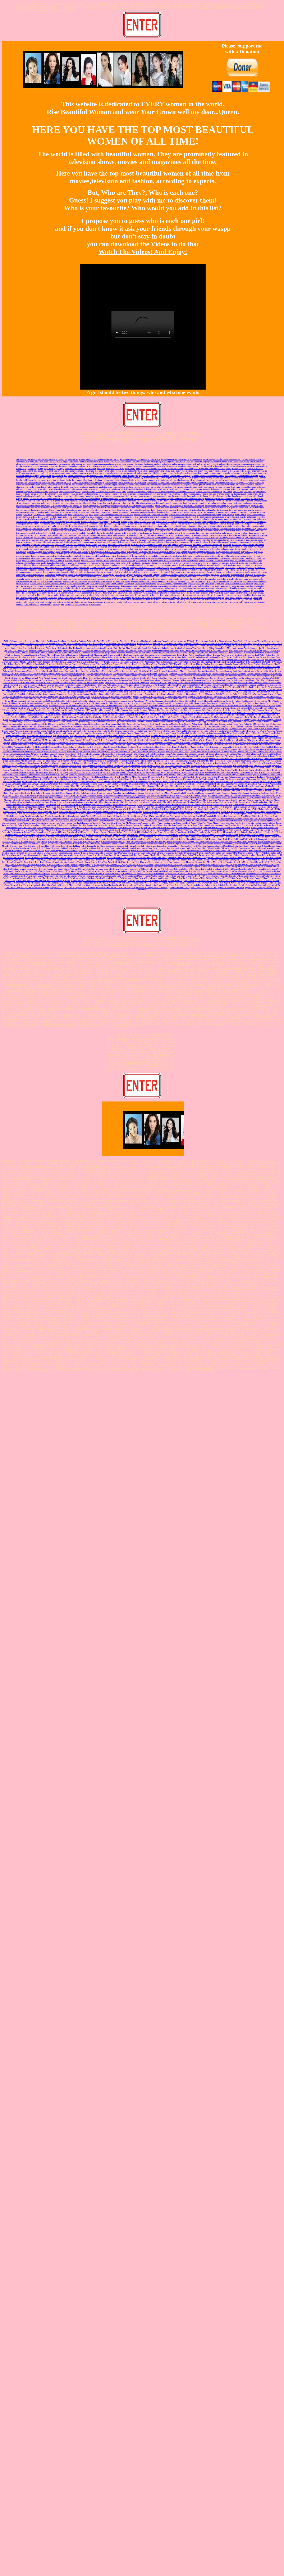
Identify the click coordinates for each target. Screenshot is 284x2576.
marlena (155, 551)
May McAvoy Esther (78, 809)
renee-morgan (61, 574)
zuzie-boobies (95, 604)
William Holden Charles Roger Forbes (119, 880)
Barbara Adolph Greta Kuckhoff (211, 657)
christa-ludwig (104, 489)
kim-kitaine (61, 535)
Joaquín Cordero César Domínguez (175, 765)
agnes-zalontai (183, 459)
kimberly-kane (247, 533)
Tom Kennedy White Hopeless (135, 862)
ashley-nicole (181, 471)
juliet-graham (50, 528)
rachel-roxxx (137, 572)
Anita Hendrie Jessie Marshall (192, 650)
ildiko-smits (119, 517)
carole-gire (209, 482)
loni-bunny (197, 544)
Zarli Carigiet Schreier (243, 885)
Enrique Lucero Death (222, 705)
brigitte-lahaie (172, 478)
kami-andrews (126, 528)
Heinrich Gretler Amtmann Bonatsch (67, 740)
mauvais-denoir (49, 554)
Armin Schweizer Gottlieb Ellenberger (116, 655)
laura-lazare (107, 540)
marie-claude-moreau (197, 549)
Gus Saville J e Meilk (86, 731)
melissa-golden (218, 554)
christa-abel (93, 489)
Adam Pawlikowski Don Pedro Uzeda (57, 641)
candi (227, 480)
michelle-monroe (187, 556)
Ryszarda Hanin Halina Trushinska (81, 846)
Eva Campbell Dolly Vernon (249, 708)
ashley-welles (227, 471)
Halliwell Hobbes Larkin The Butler (46, 733)
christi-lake (126, 489)
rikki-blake (120, 574)
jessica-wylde (208, 524)
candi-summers (261, 480)
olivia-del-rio (38, 567)
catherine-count (82, 484)
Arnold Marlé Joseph (142, 655)
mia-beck (77, 556)
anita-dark (101, 468)
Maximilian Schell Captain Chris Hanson (20, 809)
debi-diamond (224, 498)
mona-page (185, 558)
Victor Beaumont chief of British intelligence (181, 867)
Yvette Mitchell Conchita (223, 885)
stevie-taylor (130, 588)
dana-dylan (207, 496)
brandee (241, 475)
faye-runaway (105, 510)
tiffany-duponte (152, 595)
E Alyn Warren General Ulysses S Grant (264, 694)
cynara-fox (98, 496)
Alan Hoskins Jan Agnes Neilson (122, 643)
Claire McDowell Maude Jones (83, 680)
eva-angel (211, 507)
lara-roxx (62, 540)
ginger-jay (146, 512)
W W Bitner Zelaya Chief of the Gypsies (35, 871)
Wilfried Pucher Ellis (227, 876)
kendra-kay (148, 533)
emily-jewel (67, 507)
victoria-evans (50, 602)
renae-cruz (30, 574)
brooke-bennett (259, 478)
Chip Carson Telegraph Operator (227, 678)
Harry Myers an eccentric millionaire (57, 738)
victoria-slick (109, 602)
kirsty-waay (120, 535)
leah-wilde (20, 542)
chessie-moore (183, 487)
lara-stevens (72, 540)
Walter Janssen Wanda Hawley (209, 871)
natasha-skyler (74, 563)
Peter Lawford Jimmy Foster (259, 825)
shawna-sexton (36, 583)
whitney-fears (215, 602)
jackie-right (251, 517)
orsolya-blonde (112, 567)
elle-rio (236, 505)
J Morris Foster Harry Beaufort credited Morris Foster (54, 754)
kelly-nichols (115, 533)
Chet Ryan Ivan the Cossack (175, 678)
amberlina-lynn (154, 464)
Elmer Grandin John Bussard (206, 703)
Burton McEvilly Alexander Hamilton (246, 669)
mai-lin (209, 547)
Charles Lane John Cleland (104, 675)
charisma (258, 484)
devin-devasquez (208, 501)
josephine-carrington (143, 526)
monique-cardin (28, 560)
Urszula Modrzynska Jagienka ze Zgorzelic (23, 867)
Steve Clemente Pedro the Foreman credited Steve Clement (31, 855)
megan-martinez (107, 554)
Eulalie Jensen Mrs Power (200, 708)
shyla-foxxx (182, 583)
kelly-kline (105, 533)
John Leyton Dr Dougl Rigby (164, 768)
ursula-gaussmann (31, 600)
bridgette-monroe (145, 478)
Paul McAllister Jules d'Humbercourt (137, 823)
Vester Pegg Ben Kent (152, 867)
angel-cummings (185, 466)
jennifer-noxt (239, 521)
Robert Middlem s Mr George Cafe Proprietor (119, 837)
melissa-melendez (247, 554)
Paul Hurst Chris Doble (111, 823)
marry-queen (182, 551)
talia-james (215, 590)
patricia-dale (260, 567)
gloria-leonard (233, 512)
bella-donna (98, 475)
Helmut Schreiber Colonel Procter (171, 742)
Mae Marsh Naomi (216, 795)
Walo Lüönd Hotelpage (162, 871)
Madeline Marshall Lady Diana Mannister (133, 795)
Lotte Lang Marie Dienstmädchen (161, 788)
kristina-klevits (40, 537)
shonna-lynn (171, 583)
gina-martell (124, 512)
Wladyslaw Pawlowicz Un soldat (36, 885)
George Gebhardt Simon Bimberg (159, 722)
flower (142, 510)
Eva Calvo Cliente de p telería (223, 708)
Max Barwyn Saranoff (198, 807)
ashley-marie (170, 471)
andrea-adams (72, 466)
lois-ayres (167, 544)
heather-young (215, 514)
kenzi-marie (158, 533)
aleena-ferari (219, 459)
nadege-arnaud (163, 560)
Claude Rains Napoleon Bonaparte (66, 682)
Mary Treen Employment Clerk (241, 804)
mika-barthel (210, 556)
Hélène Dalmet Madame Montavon (142, 742)
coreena (114, 494)
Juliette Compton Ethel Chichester (161, 774)
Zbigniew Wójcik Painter (85, 887)
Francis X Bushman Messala (162, 712)
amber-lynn (166, 464)
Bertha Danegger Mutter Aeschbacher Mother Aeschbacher (148, 662)
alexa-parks (34, 461)
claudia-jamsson (147, 491)
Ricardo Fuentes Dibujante (104, 832)
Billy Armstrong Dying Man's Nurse (97, 664)
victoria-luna (86, 602)
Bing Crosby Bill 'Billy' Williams (171, 664)
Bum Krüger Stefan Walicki (218, 669)
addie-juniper (61, 459)
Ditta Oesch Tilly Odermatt (95, 689)
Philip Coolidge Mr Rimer (43, 827)
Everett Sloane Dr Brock (24, 710)
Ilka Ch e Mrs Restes (247, 749)
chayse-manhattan (99, 487)
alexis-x (118, 461)
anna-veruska (163, 468)
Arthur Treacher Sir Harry (96, 657)
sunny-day (165, 588)
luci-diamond (40, 547)
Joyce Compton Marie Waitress (240, 772)
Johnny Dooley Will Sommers (149, 770)
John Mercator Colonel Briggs (208, 768)
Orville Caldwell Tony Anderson (68, 820)
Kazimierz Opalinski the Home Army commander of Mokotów (156, 779)
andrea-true (108, 466)
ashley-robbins (215, 471)
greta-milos (27, 514)
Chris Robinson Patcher (251, 678)
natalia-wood (34, 563)
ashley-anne (104, 471)
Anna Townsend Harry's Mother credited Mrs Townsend (44, 652)
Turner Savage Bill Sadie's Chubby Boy (111, 864)
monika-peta (223, 558)
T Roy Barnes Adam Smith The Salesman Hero (213, 855)
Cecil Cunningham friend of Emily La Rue (251, 671)
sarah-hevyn (223, 579)
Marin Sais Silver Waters (213, 800)
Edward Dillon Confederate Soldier (267, 699)
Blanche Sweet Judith (234, 664)
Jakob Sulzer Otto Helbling (241, 756)
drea (30, 505)
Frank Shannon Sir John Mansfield (187, 715)
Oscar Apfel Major (90, 820)
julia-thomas (242, 526)
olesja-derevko (218, 565)
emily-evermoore (42, 507)
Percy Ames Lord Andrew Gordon (125, 825)
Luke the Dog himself (200, 791)
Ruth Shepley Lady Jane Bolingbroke (22, 846)
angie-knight (59, 468)
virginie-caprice (139, 602)
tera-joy (260, 593)
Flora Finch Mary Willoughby (107, 710)
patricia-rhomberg (53, 570)
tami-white (20, 593)
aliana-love (145, 461)
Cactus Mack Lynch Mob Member (50, 671)
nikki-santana (118, 565)
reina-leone (262, 572)
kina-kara (94, 535)
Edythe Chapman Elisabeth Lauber (163, 701)
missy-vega (100, 558)
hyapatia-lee (100, 517)
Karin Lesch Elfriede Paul (53, 777)
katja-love (152, 531)
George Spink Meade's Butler (171, 724)
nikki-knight (85, 565)
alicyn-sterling (200, 461)
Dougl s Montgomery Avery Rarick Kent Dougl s (147, 694)
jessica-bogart (125, 524)
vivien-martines (167, 602)
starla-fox (47, 588)
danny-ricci (83, 498)
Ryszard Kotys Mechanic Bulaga (53, 846)
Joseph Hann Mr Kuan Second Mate (78, 772)
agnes (163, 459)
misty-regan (166, 558)
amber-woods (212, 464)
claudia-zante (201, 491)
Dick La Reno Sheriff (258, 687)
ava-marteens (119, 473)
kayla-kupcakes (225, 531)
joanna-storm (21, 526)
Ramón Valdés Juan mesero (262, 827)
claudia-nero (175, 491)
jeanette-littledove (72, 521)
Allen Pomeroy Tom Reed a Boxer (193, 648)
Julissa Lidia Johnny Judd (187, 774)
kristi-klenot (254, 535)
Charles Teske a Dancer (129, 678)
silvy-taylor (21, 586)
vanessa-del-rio (113, 600)
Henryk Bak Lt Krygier (175, 745)
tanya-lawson (113, 593)
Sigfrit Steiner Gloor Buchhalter (117, 850)
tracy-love (185, 597)
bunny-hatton (103, 480)
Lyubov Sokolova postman (85, 793)
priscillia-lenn (71, 572)
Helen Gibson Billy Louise (246, 740)
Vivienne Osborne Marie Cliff (82, 869)
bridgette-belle (118, 478)
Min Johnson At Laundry (256, 811)
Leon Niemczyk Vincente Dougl (145, 784)
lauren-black (171, 540)
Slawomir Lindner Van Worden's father (209, 850)
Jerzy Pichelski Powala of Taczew (195, 763)
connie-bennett (63, 494)
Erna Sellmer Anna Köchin (264, 705)
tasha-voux (141, 593)
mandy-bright (228, 547)
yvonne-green (58, 604)
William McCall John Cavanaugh (233, 880)
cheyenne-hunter (196, 487)
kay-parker (236, 531)
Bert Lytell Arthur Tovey (93, 662)
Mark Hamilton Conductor (131, 802)
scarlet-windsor (119, 581)
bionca (155, 475)
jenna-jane (150, 521)
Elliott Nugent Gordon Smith (181, 703)
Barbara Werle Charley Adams (37, 659)
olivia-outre (73, 567)
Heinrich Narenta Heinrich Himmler (129, 740)
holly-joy (49, 517)
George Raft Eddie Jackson (122, 724)
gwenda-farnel (52, 514)
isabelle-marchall (212, 517)
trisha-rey (239, 597)
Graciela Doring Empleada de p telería (98, 728)
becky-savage (57, 475)
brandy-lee (40, 478)
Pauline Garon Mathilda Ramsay (268, 823)
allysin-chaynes (256, 461)
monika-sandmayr (236, 558)
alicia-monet (180, 461)
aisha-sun (207, 459)
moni (192, 558)
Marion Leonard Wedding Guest (36, 802)
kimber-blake (220, 533)
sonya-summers (164, 586)
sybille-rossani (73, 590)
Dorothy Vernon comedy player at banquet (202, 692)
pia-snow (252, 570)
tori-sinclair (117, 597)
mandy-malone (240, 547)
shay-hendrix (60, 583)
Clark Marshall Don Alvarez (268, 680)
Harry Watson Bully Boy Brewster (189, 738)
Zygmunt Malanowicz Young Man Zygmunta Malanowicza (191, 887)
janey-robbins (223, 519)
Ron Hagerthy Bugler (38, 841)
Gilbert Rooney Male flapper (178, 726)
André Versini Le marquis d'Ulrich (77, 650)
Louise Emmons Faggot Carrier (259, 788)
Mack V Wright (26, 795)
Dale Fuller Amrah (185, 685)
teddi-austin (224, 593)
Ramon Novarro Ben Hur (239, 827)
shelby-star (105, 583)
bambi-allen (155, 473)
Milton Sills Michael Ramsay (233, 811)
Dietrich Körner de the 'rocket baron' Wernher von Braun (36, 689)
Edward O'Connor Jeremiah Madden (112, 701)
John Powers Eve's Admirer (26, 770)
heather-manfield (161, 514)
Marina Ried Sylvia (232, 800)
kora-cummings (184, 535)
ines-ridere (139, 517)
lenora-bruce (89, 542)
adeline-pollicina (112, 459)
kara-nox (181, 528)
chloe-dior (261, 487)
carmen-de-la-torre (125, 482)
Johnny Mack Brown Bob (173, 770)
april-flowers (34, 471)
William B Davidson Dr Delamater (116, 878)
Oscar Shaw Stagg (106, 820)
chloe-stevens (30, 489)
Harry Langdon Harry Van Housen (27, 738)
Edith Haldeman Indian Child (14, 699)
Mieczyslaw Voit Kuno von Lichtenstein (69, 811)
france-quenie (163, 510)
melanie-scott (152, 554)
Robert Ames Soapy (76, 834)
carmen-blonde (111, 482)
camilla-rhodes (180, 480)
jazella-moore (33, 521)
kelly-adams (57, 533)
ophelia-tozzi (83, 567)
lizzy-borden (145, 544)
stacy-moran (254, 586)
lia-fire (161, 542)
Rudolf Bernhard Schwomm (215, 841)
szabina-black (169, 590)
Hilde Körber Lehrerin (66, 747)
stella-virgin (78, 588)
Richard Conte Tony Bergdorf (176, 832)
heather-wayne (202, 514)
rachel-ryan (148, 572)
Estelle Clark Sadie (128, 708)
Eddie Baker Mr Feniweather (152, 696)
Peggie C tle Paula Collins (62, 825)
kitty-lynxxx (142, 535)
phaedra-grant (241, 570)
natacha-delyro (22, 563)
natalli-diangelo (47, 563)
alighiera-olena (212, 461)
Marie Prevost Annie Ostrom (190, 800)
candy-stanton (65, 482)
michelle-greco (144, 556)
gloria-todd (244, 512)
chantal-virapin (223, 484)
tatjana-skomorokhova (170, 593)
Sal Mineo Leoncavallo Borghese (110, 846)
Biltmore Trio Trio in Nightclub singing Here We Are (135, 664)
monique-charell (42, 560)
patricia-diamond (23, 570)
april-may (44, 471)
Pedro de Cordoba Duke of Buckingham (19, 825)
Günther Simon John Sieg (44, 731)
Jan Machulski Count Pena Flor (195, 758)
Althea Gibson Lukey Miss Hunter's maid (226, 648)
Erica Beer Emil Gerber (242, 705)
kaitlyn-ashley (104, 528)
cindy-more (53, 491)
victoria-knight (74, 602)
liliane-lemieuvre (182, 542)
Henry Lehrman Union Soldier (41, 745)
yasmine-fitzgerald (31, 604)
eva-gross (231, 507)
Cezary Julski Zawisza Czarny (26, 673)
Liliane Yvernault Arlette (59, 786)
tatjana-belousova (153, 593)
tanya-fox (93, 593)
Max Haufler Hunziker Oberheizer (242, 807)
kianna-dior (191, 533)
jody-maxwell (45, 526)
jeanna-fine (115, 521)
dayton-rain (172, 498)
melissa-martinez (233, 554)
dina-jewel (117, 503)
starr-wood (55, 588)
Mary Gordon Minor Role (67, 804)
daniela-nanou (238, 496)
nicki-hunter (121, 563)
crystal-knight (35, 496)
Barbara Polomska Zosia (270, 657)
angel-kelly (29, 468)
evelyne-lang (29, 510)
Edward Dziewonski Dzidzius (43, 701)
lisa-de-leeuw (49, 544)
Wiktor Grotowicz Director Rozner (136, 876)
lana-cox (35, 540)
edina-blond (88, 505)
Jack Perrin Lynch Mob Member (63, 756)
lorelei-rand (237, 544)
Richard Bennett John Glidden (129, 832)
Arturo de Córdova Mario (169, 657)
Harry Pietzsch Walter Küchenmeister (89, 738)
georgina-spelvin (44, 512)
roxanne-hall (21, 577)
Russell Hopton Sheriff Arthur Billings (163, 843)
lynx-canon (136, 547)
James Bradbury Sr (261, 756)
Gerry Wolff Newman (38, 726)
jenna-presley (161, 521)
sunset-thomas (176, 588)
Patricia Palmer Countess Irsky (23, 823)
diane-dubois (41, 503)
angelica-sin (212, 466)
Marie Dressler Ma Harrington (165, 800)
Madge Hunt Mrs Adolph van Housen (191, 795)
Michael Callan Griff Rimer (157, 809)
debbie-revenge (197, 498)
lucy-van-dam (75, 547)
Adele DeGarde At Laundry (84, 641)
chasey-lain (87, 487)
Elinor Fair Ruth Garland (61, 703)
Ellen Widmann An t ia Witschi (127, 703)
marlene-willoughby (167, 551)
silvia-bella (238, 583)
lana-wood (44, 540)
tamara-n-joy (248, 590)
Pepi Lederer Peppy (102, 825)
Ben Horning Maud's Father (20, 662)
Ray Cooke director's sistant (30, 830)
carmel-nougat (98, 482)
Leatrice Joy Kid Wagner (270, 781)
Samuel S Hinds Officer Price (42, 848)
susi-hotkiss (233, 588)
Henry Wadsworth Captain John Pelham (148, 745)
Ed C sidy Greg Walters (129, 696)
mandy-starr (28, 549)
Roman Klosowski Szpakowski (16, 841)
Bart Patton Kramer (86, 659)
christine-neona (215, 489)
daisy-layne (187, 496)
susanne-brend (211, 588)
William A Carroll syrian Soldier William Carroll (81, 878)
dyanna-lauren (66, 505)
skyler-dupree (108, 586)
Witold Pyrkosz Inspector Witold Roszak (264, 883)
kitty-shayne (163, 535)
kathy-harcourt (107, 531)
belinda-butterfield (85, 475)
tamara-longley (235, 590)
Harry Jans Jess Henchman (226, 735)
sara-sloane (253, 579)
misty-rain (156, 558)
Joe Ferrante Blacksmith (222, 765)
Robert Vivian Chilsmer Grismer (23, 839)
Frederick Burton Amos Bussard (175, 717)
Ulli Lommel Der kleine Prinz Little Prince (201, 864)
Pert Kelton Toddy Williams (151, 825)
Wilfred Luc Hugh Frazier (181, 876)
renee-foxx (39, 574)
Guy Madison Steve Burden (241, 731)
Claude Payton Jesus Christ (40, 682)
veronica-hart (202, 600)
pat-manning (241, 567)
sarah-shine (243, 579)
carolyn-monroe (257, 482)
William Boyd (138, 878)
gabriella (192, 510)
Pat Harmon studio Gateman (204, 820)
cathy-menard (153, 484)
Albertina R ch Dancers (12, 646)
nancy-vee (257, 560)
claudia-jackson (133, 491)
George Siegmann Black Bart (146, 724)
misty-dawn (147, 558)
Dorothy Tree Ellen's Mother (171, 692)
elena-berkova (148, 505)
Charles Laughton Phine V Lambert (131, 675)
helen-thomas (240, 514)
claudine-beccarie (214, 491)
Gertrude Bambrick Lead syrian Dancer (83, 726)
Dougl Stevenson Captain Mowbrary (83, 694)
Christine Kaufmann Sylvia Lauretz (26, 680)
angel (120, 466)
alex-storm (126, 461)
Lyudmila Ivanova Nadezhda (109, 793)
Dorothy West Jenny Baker (231, 692)
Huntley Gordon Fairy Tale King (59, 749)
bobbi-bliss (198, 475)
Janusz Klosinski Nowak (25, 761)
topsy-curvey (96, 597)
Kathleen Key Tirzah (78, 779)
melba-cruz (163, 554)
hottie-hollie (89, 517)
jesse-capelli (99, 524)
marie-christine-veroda (177, 549)
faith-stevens (66, 510)
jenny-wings (66, 524)
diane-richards (53, 503)
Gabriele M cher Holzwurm (104, 719)
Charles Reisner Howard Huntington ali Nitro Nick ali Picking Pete (33, 678)
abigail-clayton (40, 459)
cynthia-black (123, 496)
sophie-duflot (197, 586)
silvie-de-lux (259, 583)
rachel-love (117, 572)
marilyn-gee (61, 551)
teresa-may (21, 595)
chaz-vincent (113, 487)
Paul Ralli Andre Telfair (192, 823)
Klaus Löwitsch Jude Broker (109, 781)
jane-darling (172, 519)
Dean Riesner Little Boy (139, 687)
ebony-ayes (77, 505)
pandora (210, 567)
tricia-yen (220, 597)
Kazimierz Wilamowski (247, 779)
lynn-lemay (108, 547)
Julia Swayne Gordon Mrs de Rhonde (131, 774)
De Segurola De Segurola (94, 687)
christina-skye (174, 489)
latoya (89, 540)
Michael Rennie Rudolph (201, 809)
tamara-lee (224, 590)
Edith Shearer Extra (122, 699)
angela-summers (141, 466)
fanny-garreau (83, 510)
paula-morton (122, 570)
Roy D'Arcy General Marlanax (168, 841)
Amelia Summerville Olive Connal (258, 648)
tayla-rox (204, 593)
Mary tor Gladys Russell (235, 802)
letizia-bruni (123, 542)
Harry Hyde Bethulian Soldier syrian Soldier (195, 735)
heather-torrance (189, 514)
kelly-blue (67, 533)
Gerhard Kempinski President (15, 726)
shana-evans (172, 581)
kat (33, 531)
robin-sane (215, 574)
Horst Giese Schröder (238, 747)
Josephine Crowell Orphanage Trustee (188, 772)
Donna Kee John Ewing (227, 689)
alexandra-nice (258, 459)
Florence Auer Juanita (130, 710)
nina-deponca (165, 565)
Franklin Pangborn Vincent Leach (252, 715)
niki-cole (26, 565)
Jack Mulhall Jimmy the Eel (221, 754)
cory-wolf (168, 494)
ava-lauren (103, 473)
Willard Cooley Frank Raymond (250, 876)
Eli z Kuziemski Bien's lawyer (38, 703)
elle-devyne (227, 505)
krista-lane (203, 535)
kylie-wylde (180, 537)
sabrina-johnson (108, 577)
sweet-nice (52, 590)
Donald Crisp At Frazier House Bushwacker (149, 689)
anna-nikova (130, 468)
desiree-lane (174, 501)
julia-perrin (223, 526)
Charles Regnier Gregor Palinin (268, 675)
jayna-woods (21, 521)
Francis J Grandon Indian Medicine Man (132, 712)
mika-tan (220, 556)
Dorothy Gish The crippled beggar (69, 692)
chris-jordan (53, 489)
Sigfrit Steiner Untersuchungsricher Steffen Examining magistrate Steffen (162, 850)
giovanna (185, 512)
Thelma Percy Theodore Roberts (96, 860)
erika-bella (150, 507)
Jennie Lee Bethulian (101, 763)
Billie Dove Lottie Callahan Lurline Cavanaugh (61, 664)
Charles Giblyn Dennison (169, 673)
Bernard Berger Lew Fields (71, 662)
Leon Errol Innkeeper (97, 784)
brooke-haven (34, 480)
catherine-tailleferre (126, 484)
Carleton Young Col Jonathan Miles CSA (126, 671)
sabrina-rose (154, 577)
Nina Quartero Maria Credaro (38, 818)
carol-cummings (186, 482)
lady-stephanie (251, 537)
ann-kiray (242, 468)
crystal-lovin (57, 496)
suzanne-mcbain (245, 588)
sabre (62, 577)
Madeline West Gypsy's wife (163, 795)
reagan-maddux (198, 572)
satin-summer (68, 581)
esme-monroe (193, 507)
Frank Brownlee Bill (207, 712)
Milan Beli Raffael (134, 811)
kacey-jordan (75, 528)
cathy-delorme (140, 484)
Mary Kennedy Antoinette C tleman (94, 804)
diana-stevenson (29, 503)
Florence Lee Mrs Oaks (246, 710)
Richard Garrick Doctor (245, 832)
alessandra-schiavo (233, 459)
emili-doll (30, 507)
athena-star (31, 473)
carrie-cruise (21, 484)
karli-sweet (236, 528)
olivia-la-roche (61, 567)
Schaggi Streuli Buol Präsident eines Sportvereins (99, 848)
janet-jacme (212, 519)
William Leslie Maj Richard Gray (204, 880)
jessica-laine (176, 524)
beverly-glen (133, 475)
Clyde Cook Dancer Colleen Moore (187, 682)
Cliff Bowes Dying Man (139, 682)
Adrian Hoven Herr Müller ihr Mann (185, 641)
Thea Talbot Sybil (59, 860)
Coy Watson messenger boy (114, 685)
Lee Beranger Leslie (37, 784)
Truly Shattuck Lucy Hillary (58, 864)
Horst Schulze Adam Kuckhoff (261, 747)
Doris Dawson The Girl (247, 689)
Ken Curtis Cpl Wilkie (266, 779)
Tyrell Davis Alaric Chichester (140, 864)
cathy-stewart (164, 484)
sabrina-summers (178, 577)
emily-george (55, 507)
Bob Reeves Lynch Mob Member (24, 666)
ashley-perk (192, 471)
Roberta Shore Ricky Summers (50, 839)
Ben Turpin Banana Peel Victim (45, 662)
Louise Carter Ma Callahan (234, 788)
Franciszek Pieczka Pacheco (186, 712)
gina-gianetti (95, 512)
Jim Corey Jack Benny (259, 763)
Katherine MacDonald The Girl (34, 779)
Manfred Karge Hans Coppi (36, 797)
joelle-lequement (59, 526)
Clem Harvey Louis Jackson (116, 682)
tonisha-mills (84, 597)
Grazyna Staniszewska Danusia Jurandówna (162, 728)
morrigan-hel (115, 560)
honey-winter (78, 517)
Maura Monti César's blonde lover (174, 807)
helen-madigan (228, 514)
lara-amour (53, 540)
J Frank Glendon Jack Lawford (243, 751)
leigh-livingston (70, 542)
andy (115, 466)
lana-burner (26, 540)
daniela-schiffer (250, 496)
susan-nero (222, 588)
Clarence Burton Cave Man (159, 680)
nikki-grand (65, 565)
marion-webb (120, 551)
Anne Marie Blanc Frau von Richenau (162, 652)
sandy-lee (107, 579)
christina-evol (162, 489)
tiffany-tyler (211, 595)
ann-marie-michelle (255, 468)
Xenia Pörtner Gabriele (202, 885)
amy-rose (26, 466)
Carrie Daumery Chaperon (221, 671)
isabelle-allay (186, 517)
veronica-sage (238, 600)
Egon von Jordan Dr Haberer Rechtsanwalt (235, 701)
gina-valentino (136, 512)
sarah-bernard (200, 579)
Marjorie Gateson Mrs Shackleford (85, 802)
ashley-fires (137, 471)
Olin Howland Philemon (263, 818)
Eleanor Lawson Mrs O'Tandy (266, 701)
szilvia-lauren (180, 590)
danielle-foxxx (57, 498)
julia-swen (232, 526)
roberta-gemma (159, 574)
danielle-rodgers (71, 498)
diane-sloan (64, 503)
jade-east (46, 519)
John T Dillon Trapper (72, 770)
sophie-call (186, 586)
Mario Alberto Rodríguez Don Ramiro (257, 800)
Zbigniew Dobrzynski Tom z (62, 887)
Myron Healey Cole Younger (259, 814)
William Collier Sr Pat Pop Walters (213, 878)
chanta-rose (234, 484)
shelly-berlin (129, 583)
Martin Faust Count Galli (213, 802)
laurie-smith (240, 540)
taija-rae (197, 590)
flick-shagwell (123, 510)
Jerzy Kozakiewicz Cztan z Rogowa (147, 763)
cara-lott (75, 482)
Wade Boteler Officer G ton (64, 871)
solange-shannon (150, 586)
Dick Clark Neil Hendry (239, 687)
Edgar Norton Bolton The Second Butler (264, 696)
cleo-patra (248, 491)
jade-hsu (53, 519)
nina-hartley (177, 565)
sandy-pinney (117, 579)
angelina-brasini (239, 466)
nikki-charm (55, 565)
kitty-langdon (131, 535)
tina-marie (43, 597)
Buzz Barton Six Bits (271, 669)
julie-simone (25, 528)
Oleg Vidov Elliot (245, 818)
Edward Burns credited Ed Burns (238, 699)
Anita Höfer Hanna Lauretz (216, 650)
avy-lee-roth (131, 473)
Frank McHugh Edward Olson (107, 715)
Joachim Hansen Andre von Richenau (97, 765)
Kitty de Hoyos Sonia (87, 781)
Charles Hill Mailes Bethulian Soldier (195, 673)
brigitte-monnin (184, 478)
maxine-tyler (62, 554)
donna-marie (232, 503)
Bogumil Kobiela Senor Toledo (164, 666)
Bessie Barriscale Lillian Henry (232, 662)
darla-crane (138, 498)
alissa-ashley (243, 461)
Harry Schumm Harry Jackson (118, 738)
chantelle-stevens (247, 484)
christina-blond (149, 489)
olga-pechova (251, 565)
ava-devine (94, 473)
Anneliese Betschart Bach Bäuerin (130, 652)
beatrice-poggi (33, 475)
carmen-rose (152, 482)
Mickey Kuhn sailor (266, 809)
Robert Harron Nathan (62, 837)
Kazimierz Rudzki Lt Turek (194, 779)
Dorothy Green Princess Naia (96, 692)
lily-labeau (213, 542)
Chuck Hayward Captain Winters (55, 680)
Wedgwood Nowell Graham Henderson (229, 873)
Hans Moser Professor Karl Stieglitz (237, 733)
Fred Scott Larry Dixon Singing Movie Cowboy (82, 717)
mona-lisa (176, 558)
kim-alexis (210, 533)
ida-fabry (110, 517)
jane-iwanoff (183, 519)
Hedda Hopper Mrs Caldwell (263, 738)
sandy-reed (128, 579)
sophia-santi (176, 586)
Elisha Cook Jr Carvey (82, 703)
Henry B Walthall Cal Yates (220, 742)
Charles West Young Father (151, 678)
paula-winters (144, 570)
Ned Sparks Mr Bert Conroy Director (118, 816)
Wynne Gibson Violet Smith (180, 885)
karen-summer (191, 528)
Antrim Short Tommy (70, 655)
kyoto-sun (199, 537)
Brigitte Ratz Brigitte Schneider (65, 669)
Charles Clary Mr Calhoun (146, 673)
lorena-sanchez (248, 544)
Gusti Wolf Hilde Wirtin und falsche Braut (178, 731)
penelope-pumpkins (173, 570)
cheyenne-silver (210, 487)
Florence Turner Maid (266, 710)
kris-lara (195, 535)
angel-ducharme (199, 466)
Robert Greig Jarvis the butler (40, 837)
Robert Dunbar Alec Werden (226, 834)
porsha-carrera (46, 572)
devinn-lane (220, 501)
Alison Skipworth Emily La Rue (111, 648)
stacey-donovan (232, 586)
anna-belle (110, 468)
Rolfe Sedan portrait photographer (265, 839)
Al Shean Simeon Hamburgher (54, 643)
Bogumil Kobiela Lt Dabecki (138, 666)
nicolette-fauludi (231, 563)
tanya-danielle (83, 593)
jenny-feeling (44, 524)
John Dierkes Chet (85, 768)
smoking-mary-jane (134, 586)
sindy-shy (63, 586)
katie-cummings (140, 531)
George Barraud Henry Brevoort (214, 719)
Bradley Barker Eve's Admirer (14, 669)
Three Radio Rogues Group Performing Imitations (56, 862)
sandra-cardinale (56, 579)
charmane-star (76, 487)
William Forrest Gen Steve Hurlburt (31, 880)
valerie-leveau (77, 600)
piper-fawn (260, 570)
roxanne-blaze (260, 574)
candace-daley (218, 480)
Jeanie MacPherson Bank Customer (25, 763)
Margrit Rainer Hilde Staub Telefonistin (84, 800)
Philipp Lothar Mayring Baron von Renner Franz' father (78, 827)
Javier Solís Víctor (78, 761)
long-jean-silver (185, 544)
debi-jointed (235, 498)
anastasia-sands (59, 466)
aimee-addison (196, 459)
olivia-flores (50, 567)
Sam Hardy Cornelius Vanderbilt (202, 846)
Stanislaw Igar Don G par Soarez (119, 853)
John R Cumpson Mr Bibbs (50, 770)
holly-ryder (67, 517)
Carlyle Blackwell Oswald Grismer (158, 671)
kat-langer (161, 531)
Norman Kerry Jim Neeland (148, 818)
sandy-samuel (139, 579)
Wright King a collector (126, 885)
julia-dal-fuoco (180, 526)
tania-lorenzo (61, 593)
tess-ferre (78, 595)
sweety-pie (62, 590)
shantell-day (224, 581)
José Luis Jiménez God (250, 770)
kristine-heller (67, 537)
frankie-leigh (182, 510)
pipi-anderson (22, 572)
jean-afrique (60, 521)
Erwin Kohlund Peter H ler (108, 708)
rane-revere (182, 572)
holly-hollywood (38, 517)
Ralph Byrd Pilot (148, 827)
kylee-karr (128, 537)
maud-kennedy (36, 554)
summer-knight (142, 588)
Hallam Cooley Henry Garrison (17, 733)
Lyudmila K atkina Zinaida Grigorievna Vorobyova (143, 793)
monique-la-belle (88, 560)
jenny (36, 524)
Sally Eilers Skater (133, 846)
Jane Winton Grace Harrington (250, 758)
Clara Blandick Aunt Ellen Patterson (111, 680)
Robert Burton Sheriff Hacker (201, 834)
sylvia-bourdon (99, 590)
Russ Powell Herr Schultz (100, 843)
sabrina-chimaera (72, 577)
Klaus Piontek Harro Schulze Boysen (137, 781)
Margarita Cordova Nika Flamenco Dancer (49, 800)
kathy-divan (96, 531)
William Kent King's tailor (179, 880)
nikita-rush (44, 565)
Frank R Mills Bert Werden (161, 715)
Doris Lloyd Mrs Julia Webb (270, 689)
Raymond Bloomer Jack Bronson (114, 830)
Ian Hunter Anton (80, 749)
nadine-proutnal (198, 560)
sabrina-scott (165, 577)
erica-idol (131, 507)
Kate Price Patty (189, 777)
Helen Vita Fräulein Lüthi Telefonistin (80, 742)
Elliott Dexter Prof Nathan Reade (155, 703)
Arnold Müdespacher (160, 655)
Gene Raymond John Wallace (150, 719)
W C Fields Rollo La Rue (149, 869)
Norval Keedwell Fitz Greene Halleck (177, 818)
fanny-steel (94, 510)
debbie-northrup (184, 498)
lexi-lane (132, 542)
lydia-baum (86, 547)
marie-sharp (21, 551)
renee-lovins (50, 574)
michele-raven (105, 556)
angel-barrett (153, 466)
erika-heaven (170, 507)
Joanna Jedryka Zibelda (150, 765)
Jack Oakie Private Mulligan (245, 754)
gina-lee (114, 512)
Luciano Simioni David (62, 791)
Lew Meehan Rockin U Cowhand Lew (32, 786)
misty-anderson (134, 558)
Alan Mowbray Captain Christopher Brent (154, 643)
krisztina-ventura (92, 537)
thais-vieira (99, 595)
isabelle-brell (198, 517)
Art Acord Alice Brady (178, 655)
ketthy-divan (180, 533)
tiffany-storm (188, 595)
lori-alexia (259, 544)
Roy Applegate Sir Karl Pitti (143, 841)
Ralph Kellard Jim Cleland (217, 827)
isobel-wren (224, 517)
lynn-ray (116, 547)
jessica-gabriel (164, 524)
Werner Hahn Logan (34, 876)
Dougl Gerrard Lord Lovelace (30, 694)
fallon (74, 510)
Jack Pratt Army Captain (88, 756)
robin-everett (204, 574)
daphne (104, 498)
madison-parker (171, 547)
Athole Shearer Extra (189, 657)
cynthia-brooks (136, 496)
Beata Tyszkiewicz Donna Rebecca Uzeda (203, 659)
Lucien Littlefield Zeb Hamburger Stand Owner (92, 791)
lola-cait (174, 544)
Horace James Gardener (194, 747)
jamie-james (116, 519)
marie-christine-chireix (158, 549)
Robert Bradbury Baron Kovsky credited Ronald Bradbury (137, 834)
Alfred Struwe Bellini (55, 648)
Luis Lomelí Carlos (163, 791)
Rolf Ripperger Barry (214, 839)
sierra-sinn (200, 583)
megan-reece (119, 554)
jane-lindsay (194, 519)
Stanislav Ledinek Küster (61, 853)
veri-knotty (180, 600)
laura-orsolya (135, 540)
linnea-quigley (28, 544)
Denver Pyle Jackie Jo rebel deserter (190, 687)
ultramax (20, 600)
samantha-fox (229, 577)
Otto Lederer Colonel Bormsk (127, 820)
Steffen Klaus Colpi (205, 853)
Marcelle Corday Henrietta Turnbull (96, 797)
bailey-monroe (143, 473)
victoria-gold (62, 602)
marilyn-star (96, 551)
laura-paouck (147, 540)
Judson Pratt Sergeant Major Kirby (53, 774)
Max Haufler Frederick (218, 807)
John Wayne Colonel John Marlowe (96, 770)
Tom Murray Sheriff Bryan (250, 862)
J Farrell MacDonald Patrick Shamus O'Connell (209, 751)
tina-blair (247, 595)
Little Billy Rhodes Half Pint (82, 788)
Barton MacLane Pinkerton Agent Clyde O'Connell (116, 659)
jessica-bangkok (112, 524)
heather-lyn (149, 514)
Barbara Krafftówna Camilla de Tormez (242, 657)
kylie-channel (159, 537)
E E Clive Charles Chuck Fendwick (17, 696)
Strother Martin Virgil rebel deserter (71, 855)
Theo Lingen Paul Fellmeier (121, 860)
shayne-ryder (72, 583)
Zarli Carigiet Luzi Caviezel (265, 885)
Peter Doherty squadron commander (208, 825)
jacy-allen (27, 519)
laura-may (125, 540)
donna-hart (221, 503)
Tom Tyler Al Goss (270, 862)
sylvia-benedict (86, 590)
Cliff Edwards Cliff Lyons (160, 682)
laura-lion (117, 540)
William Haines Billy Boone (58, 880)
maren (48, 549)
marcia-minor (39, 549)
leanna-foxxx (49, 542)
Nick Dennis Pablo (209, 816)
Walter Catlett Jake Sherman (184, 871)
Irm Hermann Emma (96, 751)
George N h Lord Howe (71, 724)
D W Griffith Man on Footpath (164, 685)
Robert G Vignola (272, 834)
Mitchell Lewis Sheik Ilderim (106, 814)
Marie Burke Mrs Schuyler (140, 800)
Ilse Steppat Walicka (264, 749)
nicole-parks (197, 563)
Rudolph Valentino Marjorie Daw (36, 843)
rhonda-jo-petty (109, 574)
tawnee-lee (184, 593)
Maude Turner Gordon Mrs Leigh (146, 807)
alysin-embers (22, 464)
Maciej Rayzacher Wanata (226, 793)
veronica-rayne (226, 600)
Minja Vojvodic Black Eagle (24, 814)
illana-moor (129, 517)
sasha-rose (45, 581)
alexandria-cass (22, 461)
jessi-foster (219, 524)
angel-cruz (173, 466)
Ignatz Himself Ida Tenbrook (225, 749)
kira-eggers (102, 535)
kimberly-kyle (260, 533)
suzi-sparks (43, 590)
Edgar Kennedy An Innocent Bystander (230, 696)
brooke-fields (21, 480)
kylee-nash (137, 537)
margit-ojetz (56, 549)
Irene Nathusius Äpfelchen (54, 751)
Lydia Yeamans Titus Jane (241, 791)
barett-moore (257, 473)
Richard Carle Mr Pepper (153, 832)
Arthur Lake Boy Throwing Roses (45, 657)
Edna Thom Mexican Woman (189, 699)
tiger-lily (220, 595)
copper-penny (104, 494)
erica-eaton (111, 507)
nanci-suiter (235, 560)
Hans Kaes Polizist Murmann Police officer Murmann (199, 733)
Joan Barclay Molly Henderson (127, 765)
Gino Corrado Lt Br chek (201, 726)
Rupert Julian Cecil (81, 843)
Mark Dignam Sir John (109, 802)
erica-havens (121, 507)
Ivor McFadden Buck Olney (177, 751)
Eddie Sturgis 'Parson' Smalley (201, 696)
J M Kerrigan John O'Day (110, 754)
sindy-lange (53, 586)
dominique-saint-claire (207, 503)
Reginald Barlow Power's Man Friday (258, 830)
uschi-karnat (57, 600)
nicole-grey (174, 563)
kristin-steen (79, 537)
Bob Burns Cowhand (253, 664)
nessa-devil (95, 563)
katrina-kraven (181, 531)
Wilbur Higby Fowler (160, 876)
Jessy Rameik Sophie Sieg (221, 763)
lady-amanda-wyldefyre (234, 537)
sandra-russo (97, 579)
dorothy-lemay (256, 503)
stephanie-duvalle (91, 588)
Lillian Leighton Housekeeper (219, 786)
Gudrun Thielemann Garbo (217, 728)
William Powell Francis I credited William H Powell (42, 883)
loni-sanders (207, 544)
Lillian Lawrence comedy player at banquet (188, 786)
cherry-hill (172, 487)
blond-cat (174, 475)
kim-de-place (21, 535)
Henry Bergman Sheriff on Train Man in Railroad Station (257, 742)
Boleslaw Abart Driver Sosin (189, 666)
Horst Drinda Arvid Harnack (217, 747)
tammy (29, 593)
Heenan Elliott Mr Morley (40, 740)
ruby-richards (46, 577)
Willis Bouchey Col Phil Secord (145, 883)
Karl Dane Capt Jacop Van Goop (78, 777)
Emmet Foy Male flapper (159, 705)
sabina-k (55, 577)
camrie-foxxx (205, 480)
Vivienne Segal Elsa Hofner (107, 869)
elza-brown (21, 507)
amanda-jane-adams (95, 464)
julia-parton (213, 526)
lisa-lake (69, 544)
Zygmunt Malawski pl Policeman (230, 887)
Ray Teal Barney (93, 830)
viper (130, 602)
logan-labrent (156, 544)
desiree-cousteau (150, 501)
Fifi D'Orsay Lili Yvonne (84, 710)
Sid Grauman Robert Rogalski (260, 848)
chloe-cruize (251, 487)
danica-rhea (226, 496)
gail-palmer (239, 510)
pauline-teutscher (157, 570)
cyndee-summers (111, 496)
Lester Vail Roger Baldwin (226, 784)
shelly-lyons (140, 583)
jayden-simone (250, 519)
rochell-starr (225, 574)
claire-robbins (109, 491)
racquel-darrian (170, 572)
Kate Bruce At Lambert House (169, 777)
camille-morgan (193, 480)
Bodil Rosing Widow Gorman (112, 666)
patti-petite (88, 570)
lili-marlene (194, 542)
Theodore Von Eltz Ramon (191, 860)
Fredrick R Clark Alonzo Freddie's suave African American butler (217, 717)
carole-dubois (199, 482)
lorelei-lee (227, 544)
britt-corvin (231, 478)
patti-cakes (78, 570)
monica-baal (200, 558)
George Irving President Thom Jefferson (238, 722)
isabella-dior (161, 517)
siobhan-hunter (73, 586)
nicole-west (243, 563)
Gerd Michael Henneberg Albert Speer (265, 724)
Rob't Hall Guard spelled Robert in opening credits (85, 839)
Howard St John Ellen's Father (32, 749)
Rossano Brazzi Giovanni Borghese (115, 841)
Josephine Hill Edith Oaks (215, 772)
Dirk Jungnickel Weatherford (72, 689)
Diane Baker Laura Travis (217, 687)
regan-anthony (226, 572)
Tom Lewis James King (158, 862)
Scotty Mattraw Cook (181, 848)
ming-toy (260, 556)
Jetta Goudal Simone (240, 763)
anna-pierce (141, 468)
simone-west (32, 586)
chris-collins (42, 489)
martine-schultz (208, 551)
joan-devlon (258, 524)
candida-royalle (236, 480)
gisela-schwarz (196, 512)
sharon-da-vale (236, 581)
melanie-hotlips (139, 554)
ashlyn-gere (262, 471)
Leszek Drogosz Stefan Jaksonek (252, 784)
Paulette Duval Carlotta (244, 823)
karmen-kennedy (249, 528)
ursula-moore (45, 600)
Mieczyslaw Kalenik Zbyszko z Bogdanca (34, 811)
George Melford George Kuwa (48, 724)
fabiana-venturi (54, 510)
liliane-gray (169, 542)
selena (133, 581)
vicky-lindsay (28, 602)
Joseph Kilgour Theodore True (106, 772)
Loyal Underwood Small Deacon (38, 791)
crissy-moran (224, 494)
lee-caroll (60, 542)
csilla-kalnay (79, 496)
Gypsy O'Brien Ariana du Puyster (268, 731)
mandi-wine (217, 547)
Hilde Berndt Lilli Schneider (45, 747)
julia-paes (203, 526)
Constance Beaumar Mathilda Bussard (244, 682)
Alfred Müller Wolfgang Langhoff (219, 646)
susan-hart (200, 588)
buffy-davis (71, 480)
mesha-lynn (68, 556)
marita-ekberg (132, 551)
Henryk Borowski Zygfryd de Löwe (201, 745)
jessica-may (186, 524)
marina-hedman (108, 551)
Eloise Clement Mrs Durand (230, 703)
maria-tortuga (132, 549)
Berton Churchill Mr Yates (185, 662)
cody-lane (257, 491)
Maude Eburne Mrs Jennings (102, 807)
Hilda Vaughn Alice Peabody (20, 747)
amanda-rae (109, 464)
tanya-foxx (102, 593)
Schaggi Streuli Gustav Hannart (134, 848)
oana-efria (195, 565)
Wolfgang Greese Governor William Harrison (97, 885)
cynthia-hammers (150, 496)
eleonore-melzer (176, 505)
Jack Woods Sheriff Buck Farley (148, 756)
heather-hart (128, 514)
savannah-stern (81, 581)
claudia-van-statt (188, 491)
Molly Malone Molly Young (131, 814)
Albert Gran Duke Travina (271, 643)
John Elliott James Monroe (104, 768)
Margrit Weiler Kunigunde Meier (115, 800)
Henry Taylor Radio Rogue (120, 745)
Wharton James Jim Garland (90, 876)
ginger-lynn (165, 512)
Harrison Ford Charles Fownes (39, 735)
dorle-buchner (244, 503)
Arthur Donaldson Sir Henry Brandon (204, 655)
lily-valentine (233, 542)
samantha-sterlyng (256, 577)
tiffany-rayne (164, 595)
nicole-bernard (152, 563)
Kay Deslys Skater (122, 779)
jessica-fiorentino (150, 524)
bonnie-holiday (231, 475)
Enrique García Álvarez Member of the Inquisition (191, 705)
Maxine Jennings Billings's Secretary (53, 809)
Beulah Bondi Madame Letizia (28, 664)
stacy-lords (244, 586)
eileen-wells (123, 505)
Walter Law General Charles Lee (266, 871)
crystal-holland (22, 496)
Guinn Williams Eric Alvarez (21, 731)
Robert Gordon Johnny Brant (15, 837)
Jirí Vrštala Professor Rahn (70, 765)
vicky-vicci (39, 602)
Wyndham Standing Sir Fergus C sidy (152, 885)
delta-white (79, 501)
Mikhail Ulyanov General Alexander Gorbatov (106, 811)
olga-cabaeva (230, 565)
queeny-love (95, 572)
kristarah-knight (241, 535)
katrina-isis (170, 531)
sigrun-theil (219, 583)
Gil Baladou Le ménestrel (154, 726)
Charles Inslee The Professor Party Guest (229, 673)
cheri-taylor (162, 487)
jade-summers (75, 519)
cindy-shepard (65, 491)
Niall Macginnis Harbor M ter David (185, 816)
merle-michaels (56, 556)
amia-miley (235, 464)
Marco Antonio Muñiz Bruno (151, 797)
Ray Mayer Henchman (51, 830)
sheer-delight (95, 583)
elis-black (200, 505)
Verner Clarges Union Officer (130, 867)
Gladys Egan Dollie (244, 726)
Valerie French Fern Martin (83, 867)
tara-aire (132, 593)
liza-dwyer (125, 544)
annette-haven (219, 468)
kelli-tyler (47, 533)
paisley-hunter (136, 567)
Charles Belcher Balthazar (124, 673)
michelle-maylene (172, 556)
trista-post (248, 597)
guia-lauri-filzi (39, 514)
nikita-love (35, 565)
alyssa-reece (43, 464)
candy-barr (32, 482)
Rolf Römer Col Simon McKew (236, 839)
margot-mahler (93, 549)
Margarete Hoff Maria (271, 797)
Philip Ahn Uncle (24, 827)
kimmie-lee (71, 535)
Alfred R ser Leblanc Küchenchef (31, 648)
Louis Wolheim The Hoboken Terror (207, 788)
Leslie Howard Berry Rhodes (202, 784)
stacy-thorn (37, 588)
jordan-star (129, 526)
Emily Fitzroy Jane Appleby (136, 705)
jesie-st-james (88, 524)
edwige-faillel (112, 505)
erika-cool (160, 507)
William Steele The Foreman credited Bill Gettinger (87, 883)
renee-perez (73, 574)
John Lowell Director (187, 768)
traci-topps (156, 597)
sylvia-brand (112, 590)
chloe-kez (20, 489)
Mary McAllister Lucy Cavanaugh (123, 804)
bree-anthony (73, 478)
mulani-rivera (141, 560)
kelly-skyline (137, 533)
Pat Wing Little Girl (251, 820)
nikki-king (75, 565)
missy (69, 558)
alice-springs (156, 461)
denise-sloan (137, 501)
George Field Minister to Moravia (98, 722)
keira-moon (21, 533)
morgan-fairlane (102, 560)
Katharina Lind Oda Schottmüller (243, 777)
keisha (29, 533)
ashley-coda (127, 471)
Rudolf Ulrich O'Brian (12, 843)
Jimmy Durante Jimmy (21, 765)
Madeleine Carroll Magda (104, 795)
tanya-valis (123, 593)
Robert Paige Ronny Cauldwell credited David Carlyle (196, 837)
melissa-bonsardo (189, 554)
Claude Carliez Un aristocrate (15, 682)
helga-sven (251, 514)
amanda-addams (56, 464)
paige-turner (124, 567)
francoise (173, 510)
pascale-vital (230, 567)
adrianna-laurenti (140, 459)
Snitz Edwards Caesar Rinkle (261, 850)
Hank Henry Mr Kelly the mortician (77, 733)
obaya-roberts (206, 565)
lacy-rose (220, 537)
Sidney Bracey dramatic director (30, 850)
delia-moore (47, 501)
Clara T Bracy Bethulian (137, 680)
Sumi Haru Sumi (135, 855)
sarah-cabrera (211, 579)
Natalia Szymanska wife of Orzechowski (62, 816)
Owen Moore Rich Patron (180, 820)
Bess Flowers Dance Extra (208, 662)
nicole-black (164, 563)
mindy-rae (251, 556)
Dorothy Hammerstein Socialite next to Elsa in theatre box (133, 692)
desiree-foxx (162, 501)
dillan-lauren (97, 503)
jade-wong (85, 519)
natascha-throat (60, 563)
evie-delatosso (41, 510)
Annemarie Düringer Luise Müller (192, 652)
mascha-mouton (23, 554)
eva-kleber (239, 507)
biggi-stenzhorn (145, 475)
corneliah (148, 494)
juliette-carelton (62, 528)
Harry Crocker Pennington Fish (132, 735)
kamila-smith (137, 528)
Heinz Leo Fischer (226, 740)
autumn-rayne (83, 473)
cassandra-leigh (33, 484)
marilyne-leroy (49, 551)
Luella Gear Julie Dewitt (144, 791)
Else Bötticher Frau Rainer (254, 703)
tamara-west (259, 590)
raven (189, 572)
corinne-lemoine (137, 494)
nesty (113, 563)
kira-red (111, 535)
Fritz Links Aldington (18, 719)
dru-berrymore (44, 505)
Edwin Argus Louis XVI (138, 701)
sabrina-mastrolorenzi (139, 577)
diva (142, 503)
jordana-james (95, 526)
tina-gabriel (25, 597)
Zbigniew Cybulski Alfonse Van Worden (32, 887)
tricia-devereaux (209, 597)
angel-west (48, 468)
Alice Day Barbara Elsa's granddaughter (81, 648)
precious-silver (58, 572)
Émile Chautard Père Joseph (112, 705)
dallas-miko (197, 496)
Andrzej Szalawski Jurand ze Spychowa (134, 650)
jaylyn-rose (261, 519)
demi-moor (88, 501)
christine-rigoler (228, 489)
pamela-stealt (201, 567)
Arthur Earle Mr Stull (230, 655)
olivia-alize (28, 567)
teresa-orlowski (32, 595)
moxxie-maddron (128, 560)
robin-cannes (193, 574)
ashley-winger (251, 471)
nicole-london (186, 563)
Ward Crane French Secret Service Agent (90, 873)
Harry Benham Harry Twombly (83, 735)
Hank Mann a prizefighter (103, 733)
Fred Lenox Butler (54, 717)
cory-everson (157, 494)
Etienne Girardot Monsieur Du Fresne (152, 708)
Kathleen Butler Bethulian (58, 779)
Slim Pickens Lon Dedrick (237, 850)
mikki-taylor (229, 556)
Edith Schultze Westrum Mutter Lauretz (68, 699)
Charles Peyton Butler (246, 675)
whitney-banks (203, 602)
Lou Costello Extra (183, 788)
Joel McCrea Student (262, 765)
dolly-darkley (167, 503)
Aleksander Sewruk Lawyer (66, 646)
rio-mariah (138, 574)
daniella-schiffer (36, 498)
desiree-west (184, 501)
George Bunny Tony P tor (256, 719)
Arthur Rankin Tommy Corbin (72, 657)
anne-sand (208, 468)
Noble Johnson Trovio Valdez (82, 818)
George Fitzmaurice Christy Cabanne (128, 722)
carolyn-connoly (243, 482)
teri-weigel (52, 595)
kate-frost (39, 531)
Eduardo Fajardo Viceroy (213, 699)
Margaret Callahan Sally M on (193, 797)
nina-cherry (154, 565)
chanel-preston (199, 484)
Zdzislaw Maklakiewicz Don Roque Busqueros (116, 887)
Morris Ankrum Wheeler (181, 814)
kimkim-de (51, 535)
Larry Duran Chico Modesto (221, 781)
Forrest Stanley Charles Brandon (33, 712)
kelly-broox (77, 533)
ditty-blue (136, 503)
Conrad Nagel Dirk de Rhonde (215, 682)
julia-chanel (168, 526)
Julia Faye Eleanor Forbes (80, 774)
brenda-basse (95, 478)
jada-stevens (36, 519)
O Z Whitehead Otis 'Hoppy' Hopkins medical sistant (215, 818)
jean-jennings (104, 521)
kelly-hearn (87, 533)
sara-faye (190, 579)
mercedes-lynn (43, 556)
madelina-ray (158, 547)
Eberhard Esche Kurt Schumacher (105, 696)
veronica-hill (214, 600)
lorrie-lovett (29, 547)
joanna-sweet (33, 526)
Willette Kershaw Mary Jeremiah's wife (43, 878)
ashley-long (159, 471)
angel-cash (163, 466)
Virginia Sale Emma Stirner (58, 869)
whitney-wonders (229, 602)
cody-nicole (25, 494)
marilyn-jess (71, 551)
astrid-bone (21, 473)
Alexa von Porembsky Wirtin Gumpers (95, 646)
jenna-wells (172, 521)
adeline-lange (99, 459)
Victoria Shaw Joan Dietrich (212, 867)
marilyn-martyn (83, 551)
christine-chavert (201, 489)
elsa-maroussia (257, 505)
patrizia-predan (67, 570)
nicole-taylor (218, 563)
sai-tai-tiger (219, 577)
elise (207, 505)
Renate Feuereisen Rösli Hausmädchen (76, 832)
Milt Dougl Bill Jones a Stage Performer (203, 811)
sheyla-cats (161, 583)
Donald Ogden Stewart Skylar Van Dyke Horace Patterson (192, 689)
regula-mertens (251, 572)
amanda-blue (81, 464)
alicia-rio (189, 461)
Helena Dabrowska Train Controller (112, 742)
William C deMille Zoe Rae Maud (184, 878)
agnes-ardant (171, 459)
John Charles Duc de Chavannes (63, 768)
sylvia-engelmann (125, 590)
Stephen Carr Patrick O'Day (226, 853)
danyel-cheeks (94, 498)
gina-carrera (84, 512)
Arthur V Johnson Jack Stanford (120, 657)
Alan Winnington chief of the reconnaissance (191, 643)
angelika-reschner (224, 466)
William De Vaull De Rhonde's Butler (244, 878)
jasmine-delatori (236, 519)
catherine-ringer (110, 484)
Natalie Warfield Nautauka (91, 816)
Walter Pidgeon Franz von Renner (36, 873)
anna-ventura (151, 468)
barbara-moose (215, 473)
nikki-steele (130, 565)
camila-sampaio (166, 480)
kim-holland (33, 535)
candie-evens (248, 480)
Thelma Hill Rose (74, 860)
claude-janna (121, 491)
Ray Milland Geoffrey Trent (73, 830)
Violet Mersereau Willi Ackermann (257, 867)
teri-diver (43, 595)
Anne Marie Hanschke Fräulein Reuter (223, 652)
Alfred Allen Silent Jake (177, 646)
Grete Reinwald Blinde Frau (193, 728)
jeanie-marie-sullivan (90, 521)
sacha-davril (191, 577)
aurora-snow (60, 473)
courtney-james (201, 494)
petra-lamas (217, 570)
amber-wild (201, 464)
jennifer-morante (227, 521)
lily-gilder (204, 542)
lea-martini (39, 542)
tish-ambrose (63, 597)
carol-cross (174, 482)
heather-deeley (106, 514)
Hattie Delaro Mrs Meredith (238, 738)
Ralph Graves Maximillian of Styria (191, 827)
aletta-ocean (247, 459)
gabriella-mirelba (203, 510)
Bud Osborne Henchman (140, 669)
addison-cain (73, 459)
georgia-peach (30, 512)
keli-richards (37, 533)
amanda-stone (120, 464)
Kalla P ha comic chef (18, 777)
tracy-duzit (175, 597)
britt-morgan (241, 478)
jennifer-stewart (252, 521)
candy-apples (21, 482)
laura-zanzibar (159, 540)
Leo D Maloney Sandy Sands (58, 784)
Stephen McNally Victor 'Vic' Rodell (253, 853)
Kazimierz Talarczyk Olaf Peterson (221, 779)
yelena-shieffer (46, 604)
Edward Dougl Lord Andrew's (17, 701)
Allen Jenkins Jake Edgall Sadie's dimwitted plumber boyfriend (152, 648)
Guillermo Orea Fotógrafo (240, 728)
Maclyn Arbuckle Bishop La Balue (78, 795)
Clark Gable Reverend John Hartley (240, 680)
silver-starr (229, 583)
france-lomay (150, 510)
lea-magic (30, 542)
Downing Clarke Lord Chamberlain (183, 694)
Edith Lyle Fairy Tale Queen (39, 699)
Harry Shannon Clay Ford (143, 738)
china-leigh (230, 487)
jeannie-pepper (127, 521)
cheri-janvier (151, 487)
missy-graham (78, 558)
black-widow (164, 475)
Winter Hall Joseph (238, 883)
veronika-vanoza (252, 600)
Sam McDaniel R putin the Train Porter (232, 846)
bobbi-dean (208, 475)
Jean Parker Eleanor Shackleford (202, 761)
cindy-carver (29, 491)
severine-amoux (160, 581)
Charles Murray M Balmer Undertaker (193, 675)
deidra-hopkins (257, 498)
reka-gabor (20, 574)
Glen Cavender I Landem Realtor (267, 726)
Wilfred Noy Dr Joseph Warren (205, 876)
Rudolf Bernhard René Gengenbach (242, 841)
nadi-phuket (224, 560)
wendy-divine (191, 602)
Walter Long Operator (12, 873)
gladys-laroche (221, 512)
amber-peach (190, 464)
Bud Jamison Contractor (120, 669)
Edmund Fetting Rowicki (141, 699)
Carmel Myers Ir (180, 671)
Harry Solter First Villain (164, 738)
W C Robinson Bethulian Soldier (174, 869)
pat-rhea (250, 567)
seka (128, 581)
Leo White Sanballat (79, 784)
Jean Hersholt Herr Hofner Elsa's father (146, 761)
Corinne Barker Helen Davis (63, 685)
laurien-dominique (215, 540)
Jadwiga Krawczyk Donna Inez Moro (214, 756)
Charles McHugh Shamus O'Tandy (161, 675)
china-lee (221, 487)
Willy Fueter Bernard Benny (187, 883)
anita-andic (69, 468)
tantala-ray (72, 593)
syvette (159, 590)
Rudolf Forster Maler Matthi (269, 841)
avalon (111, 473)
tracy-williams (196, 597)
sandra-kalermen (85, 579)
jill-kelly (235, 524)
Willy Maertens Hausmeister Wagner (214, 883)
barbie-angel (236, 473)
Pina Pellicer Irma (109, 827)
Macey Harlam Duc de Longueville (200, 793)
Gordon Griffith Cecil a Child (68, 728)
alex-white (136, 461)
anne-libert (188, 468)
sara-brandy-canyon (177, 579)
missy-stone (89, 558)
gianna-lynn (66, 512)
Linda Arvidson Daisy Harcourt (246, 786)
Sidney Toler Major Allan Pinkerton (60, 850)
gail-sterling (249, 510)
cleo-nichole (238, 491)
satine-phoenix (56, 581)
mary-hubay (235, 551)
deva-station (195, 501)
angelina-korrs (253, 466)
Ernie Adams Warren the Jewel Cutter (50, 708)
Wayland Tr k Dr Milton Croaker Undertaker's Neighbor (188, 873)
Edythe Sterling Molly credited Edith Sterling (198, 701)
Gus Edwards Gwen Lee (66, 731)
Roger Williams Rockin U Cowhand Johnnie (160, 839)
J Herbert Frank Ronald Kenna (269, 751)
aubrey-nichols (42, 473)
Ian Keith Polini (95, 749)
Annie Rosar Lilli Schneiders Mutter (255, 652)
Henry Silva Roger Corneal (65, 745)
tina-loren (34, 597)
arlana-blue (94, 471)
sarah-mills (233, 579)
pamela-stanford (188, 567)
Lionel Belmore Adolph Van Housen (54, 788)
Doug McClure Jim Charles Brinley (257, 692)
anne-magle (199, 468)
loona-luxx (217, 544)
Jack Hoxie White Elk (170, 754)
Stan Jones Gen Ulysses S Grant (37, 853)
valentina (66, 600)
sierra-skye (209, 583)
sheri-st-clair (151, 583)
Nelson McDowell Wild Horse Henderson (151, 816)
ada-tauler (51, 459)
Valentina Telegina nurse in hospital (57, 867)
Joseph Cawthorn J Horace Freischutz (19, 772)
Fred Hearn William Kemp (34, 717)
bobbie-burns (218, 475)
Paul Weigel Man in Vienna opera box (218, 823)
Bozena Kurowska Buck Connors (266, 666)
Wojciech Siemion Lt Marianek (64, 885)
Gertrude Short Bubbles (133, 726)
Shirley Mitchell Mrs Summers (234, 848)
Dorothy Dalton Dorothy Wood (19, 692)
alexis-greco (98, 461)
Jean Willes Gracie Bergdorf (229, 761)
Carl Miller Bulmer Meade (97, 671)
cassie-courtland (54, 484)
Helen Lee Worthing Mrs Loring (24, 742)
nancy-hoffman (246, 560)
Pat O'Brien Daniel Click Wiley (229, 820)
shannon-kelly (201, 581)
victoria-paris (97, 602)
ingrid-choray (150, 517)
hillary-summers (23, 517)
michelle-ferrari (131, 556)
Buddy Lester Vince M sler (163, 669)
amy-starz (35, 466)
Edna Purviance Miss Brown (165, 699)
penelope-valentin (189, 570)
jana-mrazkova (151, 519)
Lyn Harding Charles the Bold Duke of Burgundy (30, 793)
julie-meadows (254, 526)
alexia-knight (62, 461)
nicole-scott (208, 563)
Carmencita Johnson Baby (199, 671)
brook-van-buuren (58, 480)
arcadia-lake (63, 471)
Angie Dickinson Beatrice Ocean (165, 650)
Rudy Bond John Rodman (62, 843)
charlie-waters (46, 487)
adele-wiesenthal (86, 459)
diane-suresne (76, 503)
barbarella (226, 473)
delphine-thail (58, 501)
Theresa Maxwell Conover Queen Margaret (220, 860)
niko (147, 565)
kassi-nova (27, 531)
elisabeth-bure (190, 505)
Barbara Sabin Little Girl (13, 659)
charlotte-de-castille (61, 487)
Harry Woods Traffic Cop (215, 738)
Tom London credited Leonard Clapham (185, 862)
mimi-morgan (240, 556)
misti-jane (109, 558)
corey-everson (123, 494)
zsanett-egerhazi (81, 604)
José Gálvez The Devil (230, 770)
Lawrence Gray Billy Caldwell (247, 781)
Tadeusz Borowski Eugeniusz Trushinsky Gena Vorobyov (49, 857)
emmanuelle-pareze (80, 507)
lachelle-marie (209, 537)
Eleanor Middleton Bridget (13, 703)
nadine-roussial (212, 560)
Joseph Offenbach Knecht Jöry (132, 772)
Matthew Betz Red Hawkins (78, 807)
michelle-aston (117, 556)
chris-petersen (64, 489)
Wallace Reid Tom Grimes (141, 871)
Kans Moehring (35, 777)
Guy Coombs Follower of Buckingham (213, 731)
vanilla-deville (155, 600)
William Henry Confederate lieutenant (87, 880)
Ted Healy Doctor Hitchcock (180, 857)
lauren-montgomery (198, 540)
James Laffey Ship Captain (107, 758)
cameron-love (153, 480)
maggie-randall (198, 547)
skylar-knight (85, 586)
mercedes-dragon (29, 556)
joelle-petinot (71, 526)
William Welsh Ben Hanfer (120, 883)
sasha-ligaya (35, 581)
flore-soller (134, 510)
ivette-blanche (240, 517)
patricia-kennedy (38, 570)
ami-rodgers (246, 464)
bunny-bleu (93, 480)
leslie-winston (100, 542)
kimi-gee (42, 535)
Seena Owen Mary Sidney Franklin (205, 848)
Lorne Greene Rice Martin (135, 788)
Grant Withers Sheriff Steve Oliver (129, 728)
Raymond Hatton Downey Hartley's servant (174, 830)
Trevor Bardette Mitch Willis (34, 864)
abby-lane (20, 459)
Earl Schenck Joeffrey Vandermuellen (74, 696)
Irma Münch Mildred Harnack (117, 751)
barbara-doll (203, 473)
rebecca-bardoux (213, 572)
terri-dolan (61, 595)
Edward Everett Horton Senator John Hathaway (76, 701)
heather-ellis (117, 514)
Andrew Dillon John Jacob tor (104, 650)
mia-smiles (94, 556)
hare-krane (62, 514)
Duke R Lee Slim (240, 694)
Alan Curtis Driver (100, 643)
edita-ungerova (99, 505)
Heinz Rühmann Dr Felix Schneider (178, 740)
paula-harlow (110, 570)
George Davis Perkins (49, 722)
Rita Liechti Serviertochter (57, 834)
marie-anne (143, 549)
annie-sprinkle (232, 468)
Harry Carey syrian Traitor (107, 735)
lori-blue (19, 547)
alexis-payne (109, 461)
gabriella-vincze (218, 510)
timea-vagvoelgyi (235, 595)
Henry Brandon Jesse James (15, 745)
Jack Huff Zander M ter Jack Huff (194, 754)
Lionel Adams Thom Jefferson (25, 788)
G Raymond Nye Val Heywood (80, 719)
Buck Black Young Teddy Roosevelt (94, 669)
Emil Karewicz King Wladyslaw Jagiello (83, 705)
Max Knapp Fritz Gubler (268, 807)
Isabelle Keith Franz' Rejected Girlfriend (148, 751)
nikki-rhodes (107, 565)
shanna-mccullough (186, 581)
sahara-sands (208, 577)
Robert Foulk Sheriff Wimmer (251, 834)
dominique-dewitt (190, 503)
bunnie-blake (82, 480)
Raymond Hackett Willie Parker (141, 830)
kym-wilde (189, 537)
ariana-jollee (83, 471)
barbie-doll (246, 473)
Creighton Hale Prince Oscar (138, 685)
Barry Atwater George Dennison (64, 659)
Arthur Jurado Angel (21, 657)
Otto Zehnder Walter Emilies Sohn (154, 820)
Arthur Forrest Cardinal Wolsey (252, 655)
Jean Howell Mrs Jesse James (176, 761)
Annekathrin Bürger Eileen (104, 652)
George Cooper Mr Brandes (28, 722)
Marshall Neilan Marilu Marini (156, 802)
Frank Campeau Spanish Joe (228, 712)
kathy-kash (128, 531)
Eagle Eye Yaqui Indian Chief (45, 696)
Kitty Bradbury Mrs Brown (66, 781)
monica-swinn (212, 558)
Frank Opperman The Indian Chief (134, 715)
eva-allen (203, 507)
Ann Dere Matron (236, 650)
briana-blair (106, 478)
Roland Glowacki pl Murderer (191, 839)
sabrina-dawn (85, 577)
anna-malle (119, 468)
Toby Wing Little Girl (113, 862)
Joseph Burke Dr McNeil (270, 770)
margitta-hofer (68, 549)
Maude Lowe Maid (123, 807)
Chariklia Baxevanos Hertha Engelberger (56, 673)
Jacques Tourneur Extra (172, 756)
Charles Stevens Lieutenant (108, 678)
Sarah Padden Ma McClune (66, 848)
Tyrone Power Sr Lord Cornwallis (168, 864)
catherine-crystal (96, 484)
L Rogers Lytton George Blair (196, 781)
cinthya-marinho (88, 491)
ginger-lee (155, 512)
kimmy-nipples (83, 535)
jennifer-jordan (213, 521)
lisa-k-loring (60, 544)
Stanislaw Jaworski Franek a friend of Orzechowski (155, 853)
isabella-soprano (174, 517)
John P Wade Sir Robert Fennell (257, 768)
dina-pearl (127, 503)
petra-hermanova (205, 570)
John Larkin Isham (144, 768)
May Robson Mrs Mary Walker (101, 809)
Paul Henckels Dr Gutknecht (89, 823)
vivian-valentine (153, 602)
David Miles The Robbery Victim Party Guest (32, 687)
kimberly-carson (234, 533)
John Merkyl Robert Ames (233, 768)
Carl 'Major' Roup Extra (75, 671)
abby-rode (29, 459)
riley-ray (129, 574)
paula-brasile (99, 570)
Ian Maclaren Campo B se (113, 749)
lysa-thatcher (147, 547)
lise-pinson (102, 544)
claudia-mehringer (162, 491)
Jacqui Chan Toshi (190, 756)
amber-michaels (178, 464)
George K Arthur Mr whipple (267, 722)
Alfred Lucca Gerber (196, 646)
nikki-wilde (140, 565)
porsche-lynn (33, 572)
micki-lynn (199, 556)
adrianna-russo (154, 459)
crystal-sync (68, 496)
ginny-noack (175, 512)
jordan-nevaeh (118, 526)
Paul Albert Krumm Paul (66, 823)
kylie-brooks (147, 537)
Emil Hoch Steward (57, 705)
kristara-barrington (227, 535)
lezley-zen (153, 542)
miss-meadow (46, 558)
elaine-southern (135, 505)
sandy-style (150, 579)
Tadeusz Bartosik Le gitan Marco (247, 855)
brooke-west (45, 480)
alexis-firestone (86, 461)
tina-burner (256, 595)
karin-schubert (226, 528)
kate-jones (48, 531)
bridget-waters (159, 478)
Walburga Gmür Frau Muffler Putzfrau (92, 871)
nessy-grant (106, 563)
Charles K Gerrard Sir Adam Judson (24, 675)
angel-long (39, 468)
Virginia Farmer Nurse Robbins (33, 869)
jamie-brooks (104, 519)
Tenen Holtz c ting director (203, 857)
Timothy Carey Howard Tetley (90, 862)
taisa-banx (205, 590)
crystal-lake (46, 496)
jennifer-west (27, 524)
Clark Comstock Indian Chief (212, 680)
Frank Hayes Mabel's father (32, 715)
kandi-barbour (161, 528)
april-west (53, 471)
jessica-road (197, 524)
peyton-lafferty (229, 570)
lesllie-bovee (112, 542)
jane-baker (161, 519)
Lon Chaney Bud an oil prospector (109, 788)
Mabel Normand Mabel (175, 793)
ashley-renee (203, 471)
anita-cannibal (90, 468)
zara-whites (69, 604)
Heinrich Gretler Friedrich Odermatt (98, 740)
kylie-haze (169, 537)
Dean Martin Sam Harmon (117, 687)
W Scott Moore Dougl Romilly (238, 869)
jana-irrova (139, 519)
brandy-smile (50, 478)
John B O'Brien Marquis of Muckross (33, 768)
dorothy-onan (22, 505)
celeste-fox (175, 484)
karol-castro (262, 528)
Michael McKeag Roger (180, 809)
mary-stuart (258, 551)
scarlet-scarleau (105, 581)
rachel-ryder (158, 572)
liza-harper (134, 544)
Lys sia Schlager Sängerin (63, 793)
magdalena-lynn (185, 547)
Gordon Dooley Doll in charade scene (40, 728)
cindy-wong (76, 491)
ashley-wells (239, 471)
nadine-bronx (186, 560)
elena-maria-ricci (162, 505)
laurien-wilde (228, 540)
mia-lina (85, 556)
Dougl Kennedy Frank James (55, 694)
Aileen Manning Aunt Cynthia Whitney (235, 641)
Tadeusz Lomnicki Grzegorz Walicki (122, 857)
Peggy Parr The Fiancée (83, 825)
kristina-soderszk (54, 537)
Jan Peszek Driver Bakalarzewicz (223, 758)
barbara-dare (192, 473)
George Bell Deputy (236, 719)
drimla (35, 505)
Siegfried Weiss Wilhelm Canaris (89, 850)
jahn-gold (95, 519)
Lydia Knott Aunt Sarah (220, 791)
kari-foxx (202, 528)
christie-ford (116, 489)
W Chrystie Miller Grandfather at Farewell (206, 869)
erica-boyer (101, 507)
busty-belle (114, 480)
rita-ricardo (147, 574)
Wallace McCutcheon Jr (119, 871)
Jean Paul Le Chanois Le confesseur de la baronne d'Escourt (66, 763)
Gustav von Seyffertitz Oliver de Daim (111, 731)
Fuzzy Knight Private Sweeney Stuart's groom (46, 719)
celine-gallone (187, 484)
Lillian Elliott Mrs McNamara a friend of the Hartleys (92, 786)
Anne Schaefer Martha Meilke (80, 652)
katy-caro (203, 531)
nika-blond (253, 563)
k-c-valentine (247, 531)
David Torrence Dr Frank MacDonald (67, 687)
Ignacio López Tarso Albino (165, 749)
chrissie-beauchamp (79, 489)
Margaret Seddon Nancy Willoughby (222, 797)
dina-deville (108, 503)
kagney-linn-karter (89, 528)
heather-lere (139, 514)
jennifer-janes (200, 521)
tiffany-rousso (176, 595)
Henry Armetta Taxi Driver (198, 742)
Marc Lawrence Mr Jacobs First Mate (65, 797)
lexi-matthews (143, 542)
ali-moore (223, 461)
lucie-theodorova (62, 547)
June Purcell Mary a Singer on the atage (238, 774)
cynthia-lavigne (164, 496)
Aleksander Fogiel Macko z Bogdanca (38, 646)
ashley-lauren (148, 471)
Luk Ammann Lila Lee (181, 791)
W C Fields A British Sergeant (264, 869)
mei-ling (129, 554)
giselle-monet (208, 512)
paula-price (133, 570)
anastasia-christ (46, 466)
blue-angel (188, 475)
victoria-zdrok (121, 602)
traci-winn (166, 597)
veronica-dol (191, 600)
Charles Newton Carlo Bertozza (222, 675)
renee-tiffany (96, 574)
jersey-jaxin (77, 524)
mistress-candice (121, 558)
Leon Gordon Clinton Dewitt (119, 784)
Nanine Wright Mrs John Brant (32, 816)
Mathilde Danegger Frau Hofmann (31, 807)
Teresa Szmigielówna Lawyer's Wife (18, 860)
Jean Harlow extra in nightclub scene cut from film (108, 761)
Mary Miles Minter (147, 804)
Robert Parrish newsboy (229, 837)
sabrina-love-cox (123, 577)
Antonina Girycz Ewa (30, 655)
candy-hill (41, 482)
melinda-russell (174, 554)
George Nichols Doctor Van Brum (96, 724)
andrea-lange (97, 466)
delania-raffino (35, 501)
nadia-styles (175, 560)
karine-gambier (212, 528)
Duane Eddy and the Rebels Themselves (215, 694)
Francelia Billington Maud (58, 712)
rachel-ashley (106, 572)
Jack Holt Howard (153, 754)
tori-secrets (106, 597)
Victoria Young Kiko (233, 867)
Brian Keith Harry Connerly (39, 669)
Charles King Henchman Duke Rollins (77, 675)
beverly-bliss (121, 475)
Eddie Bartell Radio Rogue (176, 696)
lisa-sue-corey (91, 544)
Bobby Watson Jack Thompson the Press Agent (80, 666)
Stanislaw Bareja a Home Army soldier (88, 853)
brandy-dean (30, 478)
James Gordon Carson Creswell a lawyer (48, 758)
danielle (47, 498)
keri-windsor (169, 533)
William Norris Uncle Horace (259, 880)
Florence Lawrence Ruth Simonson (221, 710)
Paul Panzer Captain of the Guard (167, 823)
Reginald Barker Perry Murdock (227, 830)
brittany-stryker (219, 478)
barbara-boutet (180, 473)
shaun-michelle (22, 583)
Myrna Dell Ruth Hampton (234, 814)
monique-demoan (57, 560)
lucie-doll (50, 547)
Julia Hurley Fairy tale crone (103, 774)
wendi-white (179, 602)
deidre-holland (22, 501)
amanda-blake (69, 464)
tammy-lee (36, 593)
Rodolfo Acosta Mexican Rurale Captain (124, 839)
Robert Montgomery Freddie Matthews (155, 837)
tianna (115, 595)
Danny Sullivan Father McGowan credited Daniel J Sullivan (218, 685)
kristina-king (28, 537)
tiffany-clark (140, 595)
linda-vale (254, 542)
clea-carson (227, 491)
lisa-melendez (79, 544)
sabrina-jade (96, 577)
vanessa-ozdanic (142, 600)
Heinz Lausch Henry (153, 740)
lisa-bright (38, 544)
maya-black (73, 554)
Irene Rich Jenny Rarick (77, 751)
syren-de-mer (150, 590)
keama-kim (258, 531)
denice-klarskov (100, 501)
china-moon (241, 487)
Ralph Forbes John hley (165, 827)
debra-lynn (245, 498)
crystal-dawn (258, 494)
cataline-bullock (68, 484)
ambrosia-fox (224, 464)
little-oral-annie (113, 544)
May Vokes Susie (121, 809)
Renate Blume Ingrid (51, 832)
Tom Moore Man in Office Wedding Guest (220, 862)
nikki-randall (96, 565)
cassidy (44, 484)
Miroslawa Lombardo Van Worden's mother (75, 814)
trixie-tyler (257, 597)
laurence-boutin (183, 540)
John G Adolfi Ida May (126, 768)
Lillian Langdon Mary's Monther (156, 786)
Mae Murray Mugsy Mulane (236, 795)
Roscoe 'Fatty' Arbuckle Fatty (60, 841)
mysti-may (152, 560)
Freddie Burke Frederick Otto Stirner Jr (145, 717)
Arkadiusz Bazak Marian (89, 655)
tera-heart (253, 593)
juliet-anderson (37, 528)
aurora (51, 473)
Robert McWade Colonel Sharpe (86, 837)
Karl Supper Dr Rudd (146, 777)
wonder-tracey (243, 602)
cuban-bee (89, 496)
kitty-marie (152, 535)
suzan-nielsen (258, 588)
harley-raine (73, 514)
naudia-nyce (85, 563)
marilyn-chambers (34, 551)
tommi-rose (74, 597)
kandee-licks (149, 528)
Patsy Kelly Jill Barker (45, 823)
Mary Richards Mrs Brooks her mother (171, 804)
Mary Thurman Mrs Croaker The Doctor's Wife (208, 804)
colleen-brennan (49, 494)
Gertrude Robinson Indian (112, 726)
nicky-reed (131, 563)
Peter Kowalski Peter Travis (235, 825)
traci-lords (147, 597)
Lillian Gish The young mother (128, 786)
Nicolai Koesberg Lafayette (229, 816)
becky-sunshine (70, 475)
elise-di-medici (215, 505)
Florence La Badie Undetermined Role (190, 710)
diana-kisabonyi (255, 501)
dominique (177, 503)
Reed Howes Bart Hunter (203, 830)
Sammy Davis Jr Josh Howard (262, 846)
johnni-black (83, 526)
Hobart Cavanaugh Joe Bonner (114, 747)
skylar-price (97, 586)
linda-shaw (244, 542)
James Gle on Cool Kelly (20, 758)
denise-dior (127, 501)
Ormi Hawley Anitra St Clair (42, 820)
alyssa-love (33, 464)
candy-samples (52, 482)
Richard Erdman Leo (226, 832)
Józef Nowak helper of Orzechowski (23, 774)
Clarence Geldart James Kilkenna (186, 680)
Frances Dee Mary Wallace (81, 712)
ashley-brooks (115, 471)
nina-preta (186, 565)
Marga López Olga (172, 797)
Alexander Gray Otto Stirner (154, 646)
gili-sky (75, 512)
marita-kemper (145, 551)
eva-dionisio (221, 507)
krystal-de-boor (106, 537)
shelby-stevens (117, 583)
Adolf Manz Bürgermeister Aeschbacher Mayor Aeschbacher (122, 641)
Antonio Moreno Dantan (50, 655)
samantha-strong (23, 579)
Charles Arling (80, 673)
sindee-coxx (43, 586)
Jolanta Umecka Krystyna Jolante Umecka (203, 770)
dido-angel (86, 503)
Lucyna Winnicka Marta (123, 791)
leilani (80, 542)
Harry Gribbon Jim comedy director (161, 735)
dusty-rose (55, 505)
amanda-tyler (132, 464)
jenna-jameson (140, 521)
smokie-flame (120, 586)
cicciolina (253, 489)
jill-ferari (228, 524)
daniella (26, 498)
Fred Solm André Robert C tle (116, 717)
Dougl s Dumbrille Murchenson (112, 694)
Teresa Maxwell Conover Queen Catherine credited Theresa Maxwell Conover (248, 857)
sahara (199, 577)
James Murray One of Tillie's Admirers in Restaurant (159, 758)
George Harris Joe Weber (184, 722)
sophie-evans (208, 586)
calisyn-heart (135, 480)
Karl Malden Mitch (129, 777)
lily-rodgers (223, 542)
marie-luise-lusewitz (255, 549)
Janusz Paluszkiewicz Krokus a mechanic (53, 761)
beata (24, 475)
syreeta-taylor (139, 590)
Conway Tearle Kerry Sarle (39, 685)
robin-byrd (182, 574)
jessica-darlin (136, 524)
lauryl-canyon (251, 540)
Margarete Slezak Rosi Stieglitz (17, 800)
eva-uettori (256, 507)
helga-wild (260, 514)
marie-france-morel (238, 549)
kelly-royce (126, 533)
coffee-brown (36, 494)
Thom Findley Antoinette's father (253, 860)
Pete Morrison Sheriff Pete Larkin (178, 825)
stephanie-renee (118, 588)
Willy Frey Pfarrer (166, 883)
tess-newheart (88, 595)
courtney (176, 494)
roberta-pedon (172, 574)
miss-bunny (35, 558)
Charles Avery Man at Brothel (99, 673)
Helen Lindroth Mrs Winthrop (51, 742)
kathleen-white (84, 531)
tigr (226, 595)
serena (139, 581)
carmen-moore (140, 482)
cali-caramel (125, 480)
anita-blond (79, 468)
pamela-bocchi (148, 567)
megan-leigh (94, 554)
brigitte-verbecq (198, 478)
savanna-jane (93, 581)
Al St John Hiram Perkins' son (79, 643)
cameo (144, 480)
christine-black (187, 489)
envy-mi (92, 507)
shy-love (191, 583)
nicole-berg (141, 563)
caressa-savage (85, 482)
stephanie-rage (105, 588)
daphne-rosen (113, 498)
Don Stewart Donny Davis (119, 689)
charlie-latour (34, 487)
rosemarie (249, 574)
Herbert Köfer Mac (224, 745)
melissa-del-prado (204, 554)
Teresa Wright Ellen (43, 860)
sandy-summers (162, 579)
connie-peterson (76, 494)
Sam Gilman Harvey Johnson (175, 846)
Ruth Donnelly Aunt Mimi (233, 843)
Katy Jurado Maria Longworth (100, 779)
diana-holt (243, 501)
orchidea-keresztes (97, 567)
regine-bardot (238, 572)
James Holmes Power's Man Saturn (81, 758)
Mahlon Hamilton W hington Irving (263, 795)
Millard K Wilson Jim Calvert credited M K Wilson (164, 811)
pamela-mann (175, 567)
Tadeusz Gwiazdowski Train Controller (89, 857)
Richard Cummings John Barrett (203, 832)
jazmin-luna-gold (47, 521)
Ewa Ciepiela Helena (43, 710)
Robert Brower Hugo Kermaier (175, 834)
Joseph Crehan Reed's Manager (49, 772)
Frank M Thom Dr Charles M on (80, 715)
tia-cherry (109, 595)
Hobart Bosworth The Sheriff (89, 747)
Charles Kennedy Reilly (50, 675)
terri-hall (70, 595)
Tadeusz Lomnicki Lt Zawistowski (152, 857)
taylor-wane (214, 593)
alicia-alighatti (168, 461)
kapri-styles (172, 528)
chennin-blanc (140, 487)
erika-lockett (181, 507)
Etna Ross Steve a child (178, 708)
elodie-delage (244, 505)
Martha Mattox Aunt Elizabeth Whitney (185, 802)
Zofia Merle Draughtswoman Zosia (151, 887)
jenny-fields (56, 524)
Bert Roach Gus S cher (113, 662)
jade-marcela (63, 519)
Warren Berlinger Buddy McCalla (122, 873)
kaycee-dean (213, 531)
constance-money (90, 494)
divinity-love (149, 503)
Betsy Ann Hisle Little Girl (257, 662)
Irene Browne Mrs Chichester (30, 751)
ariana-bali (73, 471)
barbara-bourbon (167, 473)
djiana (158, 503)
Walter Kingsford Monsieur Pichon (237, 871)
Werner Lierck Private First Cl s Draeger (60, 876)
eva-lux (248, 507)
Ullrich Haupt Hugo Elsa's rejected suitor (236, 864)
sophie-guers (220, 586)
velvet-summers (168, 600)
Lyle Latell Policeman (262, 791)
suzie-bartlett (21, 590)
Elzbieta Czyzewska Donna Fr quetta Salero (29, 705)
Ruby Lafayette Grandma (192, 841)
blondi (181, 475)
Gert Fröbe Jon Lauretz (57, 726)
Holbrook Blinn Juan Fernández (141, 747)
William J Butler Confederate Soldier (151, 880)
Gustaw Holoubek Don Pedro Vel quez (144, 731)
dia (237, 501)
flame (114, 510)
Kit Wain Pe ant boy (46, 781)
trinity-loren (230, 597)
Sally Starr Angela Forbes (152, 846)
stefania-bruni (67, 588)
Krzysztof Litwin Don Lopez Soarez (168, 781)
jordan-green (106, 526)
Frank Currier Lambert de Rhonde (254, 712)
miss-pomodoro (59, 558)
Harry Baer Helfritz (61, 735)
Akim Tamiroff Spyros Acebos (265, 641)
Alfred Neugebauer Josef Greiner (248, 646)
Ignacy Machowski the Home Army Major (195, 749)
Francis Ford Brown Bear (104, 712)
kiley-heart (200, 533)
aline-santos (233, 461)
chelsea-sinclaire (126, 487)
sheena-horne (83, 583)
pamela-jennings (162, 567)
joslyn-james (157, 526)
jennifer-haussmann (186, 521)
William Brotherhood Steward (156, 878)
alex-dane (44, 461)
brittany (209, 478)
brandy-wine (62, 478)
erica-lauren (141, 507)
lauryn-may (262, 540)
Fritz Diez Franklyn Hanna (256, 717)
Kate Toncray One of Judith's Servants (212, 777)
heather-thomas (175, 514)
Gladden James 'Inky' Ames (223, 726)
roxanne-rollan (33, 577)
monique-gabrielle (72, 560)
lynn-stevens (126, 547)
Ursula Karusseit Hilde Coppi (266, 864)
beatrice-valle (45, 475)
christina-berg (137, 489)
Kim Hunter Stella (29, 781)
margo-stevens (81, 549)
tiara (121, 595)
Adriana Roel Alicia (210, 641)
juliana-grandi (193, 526)
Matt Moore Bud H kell (56, 807)
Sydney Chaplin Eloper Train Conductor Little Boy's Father (168, 855)
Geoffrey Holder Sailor (190, 719)
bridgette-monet (131, 478)
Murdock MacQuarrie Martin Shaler (208, 814)
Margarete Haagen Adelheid (250, 797)
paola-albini (219, 567)
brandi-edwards (251, 475)
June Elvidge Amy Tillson (210, 774)
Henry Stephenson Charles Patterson (92, 745)
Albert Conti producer (250, 643)
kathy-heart (119, 531)
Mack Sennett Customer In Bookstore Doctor (257, 793)
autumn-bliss (71, 473)
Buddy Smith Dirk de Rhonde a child (190, 669)
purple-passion (84, 572)
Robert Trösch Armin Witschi (251, 837)
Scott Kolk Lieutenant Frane (160, 848)
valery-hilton (88, 600)
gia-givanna (56, 512)
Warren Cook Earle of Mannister (150, 873)
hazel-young (94, 514)
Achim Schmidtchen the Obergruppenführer (22, 641)
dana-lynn (216, 496)
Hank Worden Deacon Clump (127, 733)
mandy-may (253, 547)
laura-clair (97, 540)
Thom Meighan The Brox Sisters (20, 862)
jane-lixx (203, 519)
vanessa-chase (100, 600)
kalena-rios (114, 528)
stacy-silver (27, 588)
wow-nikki (254, 602)
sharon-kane (248, 581)
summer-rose (155, 588)
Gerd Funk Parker (241, 724)
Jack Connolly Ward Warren (133, 754)
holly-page (57, 517)
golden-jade (254, 512)
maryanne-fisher (223, 551)
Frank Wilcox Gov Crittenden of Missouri (220, 715)
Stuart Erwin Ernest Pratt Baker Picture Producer (107, 855)
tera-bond (244, 593)
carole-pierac (220, 482)
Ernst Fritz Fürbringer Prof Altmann (81, 708)
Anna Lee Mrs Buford (253, 650)
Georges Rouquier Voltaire (222, 724)
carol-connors (163, 482)
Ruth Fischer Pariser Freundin (256, 843)
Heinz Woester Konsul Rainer (205, 740)
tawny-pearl (195, 593)
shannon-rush (212, 581)
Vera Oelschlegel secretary (106, 867)
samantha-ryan (242, 577)
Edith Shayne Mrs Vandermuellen (99, 699)
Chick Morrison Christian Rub (200, 678)
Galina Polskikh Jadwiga (127, 719)
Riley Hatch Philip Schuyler (33, 834)
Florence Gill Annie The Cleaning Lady (156, 710)
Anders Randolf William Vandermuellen (45, 650)
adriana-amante (126, 459)
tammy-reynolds (48, 593)
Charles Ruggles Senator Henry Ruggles (79, 678)
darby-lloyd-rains (126, 498)
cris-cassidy (214, 494)
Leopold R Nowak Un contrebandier (174, 784)
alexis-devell (74, 461)
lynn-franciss (97, 547)
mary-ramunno (247, 551)
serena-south (147, 581)
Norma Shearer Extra (104, 818)
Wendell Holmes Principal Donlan (260, 873)
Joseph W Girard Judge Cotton (158, 772)
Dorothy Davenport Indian (43, 692)
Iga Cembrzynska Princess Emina (139, 749)
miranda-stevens (23, 558)
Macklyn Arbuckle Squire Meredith (48, 795)
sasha (261, 579)
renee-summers (84, 574)
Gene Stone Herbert (171, 719)
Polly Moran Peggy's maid (129, 827)
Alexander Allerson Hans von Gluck (127, 646)
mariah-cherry (106, 549)
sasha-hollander (22, 581)
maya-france (83, 554)
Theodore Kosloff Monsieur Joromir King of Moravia (156, 860)
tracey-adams (137, 597)
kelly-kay (96, 533)
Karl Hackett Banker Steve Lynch (106, 777)
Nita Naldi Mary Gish (60, 818)
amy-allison (256, 464)
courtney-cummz (187, 494)
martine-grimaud (195, 551)
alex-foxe (52, 461)
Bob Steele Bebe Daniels (49, 666)
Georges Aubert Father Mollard (197, 724)
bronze (250, 478)
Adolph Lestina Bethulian (159, 641)
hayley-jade (83, 514)
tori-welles (126, 597)
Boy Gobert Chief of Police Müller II (217, 666)
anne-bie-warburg (176, 468)
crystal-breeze (246, 494)
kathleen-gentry (70, 531)
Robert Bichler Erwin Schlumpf (99, 834)
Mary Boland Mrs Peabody (257, 802)
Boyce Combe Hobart (243, 666)
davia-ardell (162, 498)
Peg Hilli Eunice (43, 825)
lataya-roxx (82, 540)
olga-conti (241, 565)
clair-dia (99, 491)
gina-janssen (106, 512)
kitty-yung (173, 535)
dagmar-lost (177, 496)
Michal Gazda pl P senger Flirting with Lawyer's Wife (234, 809)
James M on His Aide (128, 758)
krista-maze (214, 535)
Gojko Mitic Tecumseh (14, 728)
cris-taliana (235, 494)
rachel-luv (127, 572)
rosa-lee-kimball (237, 574)
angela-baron (128, 466)
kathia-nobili (58, 531)
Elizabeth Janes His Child (103, 703)
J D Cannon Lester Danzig (88, 754)
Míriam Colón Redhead (46, 814)
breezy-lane (85, 478)
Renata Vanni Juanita (33, 832)
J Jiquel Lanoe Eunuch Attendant (16, 754)
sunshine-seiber (189, 588)
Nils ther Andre (18, 818)
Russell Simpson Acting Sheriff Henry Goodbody (200, 843)
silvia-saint (248, 583)
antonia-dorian (22, 471)
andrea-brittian (85, 466)
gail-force (229, 510)
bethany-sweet (110, 475)
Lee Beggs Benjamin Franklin (14, 784)
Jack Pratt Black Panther (109, 756)
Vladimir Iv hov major (128, 869)
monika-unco (250, 558)
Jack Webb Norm (127, 756)
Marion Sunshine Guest (60, 802)
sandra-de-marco (70, 579)
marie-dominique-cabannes (217, 549)
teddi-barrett (235, 593)
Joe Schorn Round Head (243, 765)
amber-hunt (143, 464)
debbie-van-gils (211, 498)
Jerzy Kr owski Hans (171, 763)
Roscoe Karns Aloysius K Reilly (86, 841)
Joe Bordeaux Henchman (201, 765)
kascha (19, 531)
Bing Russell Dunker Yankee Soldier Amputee (205, 664)
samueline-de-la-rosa (39, 579)
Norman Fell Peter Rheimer (125, 818)
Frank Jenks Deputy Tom (55, 715)
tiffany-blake (128, 595)
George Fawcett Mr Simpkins (71, 722)
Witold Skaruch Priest (13, 885)
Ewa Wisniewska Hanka (63, 710)
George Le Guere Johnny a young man (18, 724)
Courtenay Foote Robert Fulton (89, 685)
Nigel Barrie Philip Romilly (252, 816)
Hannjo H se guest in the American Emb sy (158, 733)
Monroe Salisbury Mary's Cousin (157, 814)
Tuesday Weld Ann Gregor (82, 864)
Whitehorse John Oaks (111, 876)
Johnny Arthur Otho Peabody (124, 770)
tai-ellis (190, 590)
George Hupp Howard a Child (207, 722)
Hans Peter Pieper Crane (263, 733)
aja (212, 459)
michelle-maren (157, 556)
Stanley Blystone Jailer (187, 853)
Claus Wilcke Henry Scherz (92, 682)
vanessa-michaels (127, 600)
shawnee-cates (49, 583)
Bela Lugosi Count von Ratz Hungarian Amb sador (242, 659)
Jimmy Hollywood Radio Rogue (44, 765)
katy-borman (193, 531)
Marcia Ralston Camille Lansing (125, 797)
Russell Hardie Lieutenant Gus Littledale (129, 843)
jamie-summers (128, 519)
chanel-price (211, 484)
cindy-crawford (41, 491)
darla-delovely (150, 498)
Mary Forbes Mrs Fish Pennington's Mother (37, 804)
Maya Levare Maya (137, 809)
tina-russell (52, 597)
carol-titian (230, 482)
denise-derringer (115, 501)
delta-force (69, 501)
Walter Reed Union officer (62, 873)
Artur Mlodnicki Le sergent (146, 657)
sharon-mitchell (259, 581)
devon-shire (231, 501)
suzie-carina (33, 590)
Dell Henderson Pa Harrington (162, 687)
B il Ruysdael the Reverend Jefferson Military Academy (162, 659)
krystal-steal (118, 537)
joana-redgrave (246, 524)
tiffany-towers (200, 595)
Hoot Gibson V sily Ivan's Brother (169, 747)
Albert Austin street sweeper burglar (225, 643)
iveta (232, 517)
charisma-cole (22, 487)
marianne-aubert (120, 549)
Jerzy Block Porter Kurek (120, 763)
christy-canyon (242, 489)
